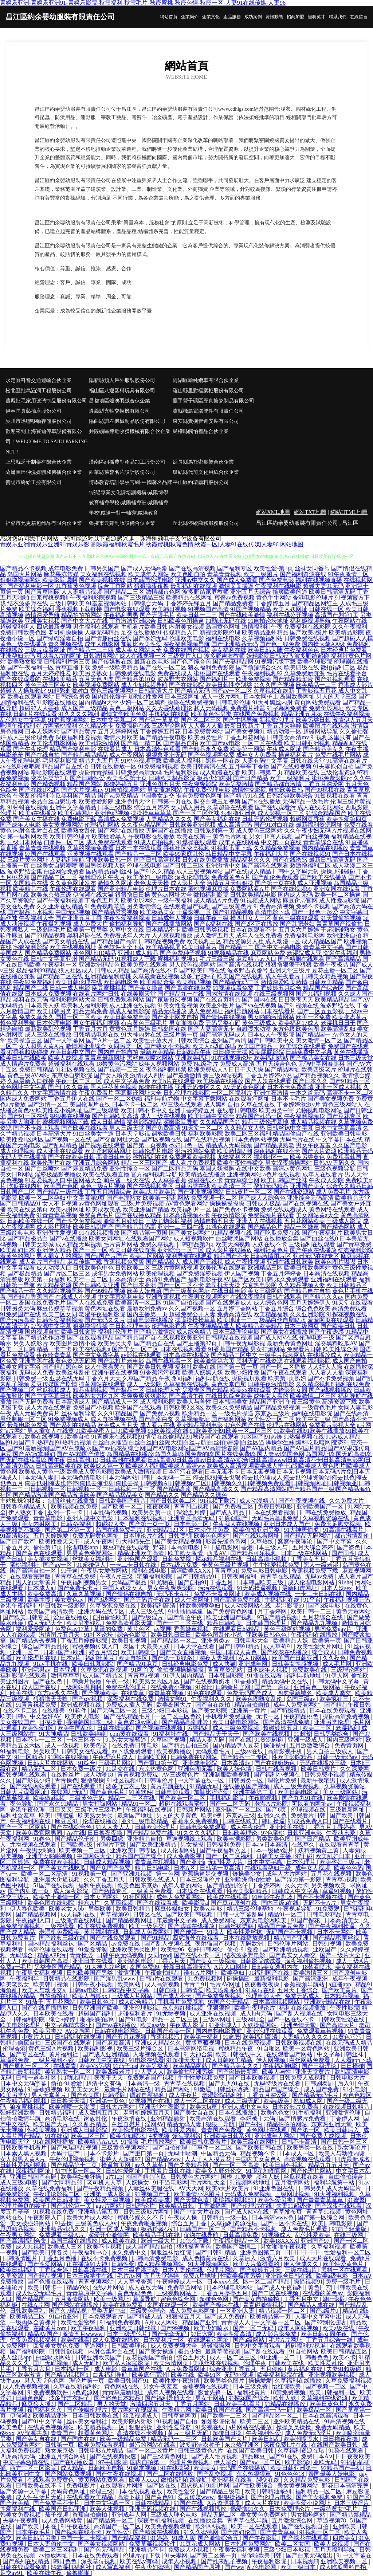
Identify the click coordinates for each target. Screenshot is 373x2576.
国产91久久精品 (154, 871)
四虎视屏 (192, 2485)
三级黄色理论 (148, 2311)
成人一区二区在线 (198, 2101)
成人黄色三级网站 (259, 830)
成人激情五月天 (214, 935)
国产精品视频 (45, 2276)
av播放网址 (54, 2555)
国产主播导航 (240, 720)
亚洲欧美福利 (192, 1058)
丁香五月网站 (193, 2404)
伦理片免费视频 (190, 2462)
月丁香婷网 (273, 1611)
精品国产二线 (30, 988)
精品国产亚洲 (266, 1402)
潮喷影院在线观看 (54, 772)
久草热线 (262, 1541)
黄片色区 (139, 1629)
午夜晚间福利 (176, 1378)
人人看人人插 (326, 1372)
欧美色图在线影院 (51, 1903)
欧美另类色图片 (225, 2381)
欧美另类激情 (236, 784)
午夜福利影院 (269, 2561)
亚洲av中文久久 (195, 580)
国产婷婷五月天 (261, 2270)
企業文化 (211, 17)
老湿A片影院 (271, 1804)
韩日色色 (65, 2561)
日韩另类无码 (17, 1308)
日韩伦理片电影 (153, 1151)
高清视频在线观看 (308, 2159)
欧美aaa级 (153, 2025)
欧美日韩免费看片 (204, 2142)
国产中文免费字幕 (96, 1355)
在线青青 (64, 2066)
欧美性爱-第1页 (273, 568)
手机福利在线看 (169, 714)
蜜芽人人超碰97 (121, 2159)
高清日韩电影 (113, 1157)
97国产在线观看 (45, 854)
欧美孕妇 (233, 1973)
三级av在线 (250, 1751)
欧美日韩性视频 (284, 2165)
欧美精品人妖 (291, 1640)
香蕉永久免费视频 (196, 1821)
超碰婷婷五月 (120, 784)
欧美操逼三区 (24, 1040)
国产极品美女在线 (313, 1058)
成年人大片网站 (287, 1874)
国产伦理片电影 (272, 2497)
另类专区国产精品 (205, 1390)
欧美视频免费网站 (96, 685)
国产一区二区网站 (24, 1827)
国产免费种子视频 (183, 953)
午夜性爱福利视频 (126, 918)
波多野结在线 (337, 1005)
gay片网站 (109, 2206)
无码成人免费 (36, 1372)
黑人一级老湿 (321, 1565)
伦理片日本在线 (166, 889)
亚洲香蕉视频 (163, 1297)
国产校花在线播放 (285, 1652)
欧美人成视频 (65, 1058)
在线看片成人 (115, 749)
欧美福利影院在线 (281, 2375)
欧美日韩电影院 (299, 1792)
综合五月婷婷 (151, 807)
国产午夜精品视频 (100, 2188)
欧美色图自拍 (187, 574)
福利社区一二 (271, 1157)
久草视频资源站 (345, 1786)
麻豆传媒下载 (84, 1262)
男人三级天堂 (126, 1128)
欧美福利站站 (271, 1058)
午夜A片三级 (117, 1576)
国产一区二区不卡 (180, 1285)
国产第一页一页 (237, 1367)
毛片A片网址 (286, 2340)
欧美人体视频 (108, 2509)
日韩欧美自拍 (106, 2468)
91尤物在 (162, 1582)
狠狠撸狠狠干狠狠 (288, 964)
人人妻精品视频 (81, 592)
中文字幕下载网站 (204, 1099)
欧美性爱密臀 (78, 2322)
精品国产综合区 (323, 988)
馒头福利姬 (186, 2136)
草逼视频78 (332, 2520)
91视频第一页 (90, 1874)
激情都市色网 (163, 592)
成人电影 (106, 2369)
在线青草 (133, 1693)
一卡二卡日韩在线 (134, 1565)
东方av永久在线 (58, 1693)
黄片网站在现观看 (135, 2410)
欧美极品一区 (315, 2410)
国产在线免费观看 (114, 1938)
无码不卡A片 (173, 1594)
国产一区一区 (90, 1250)
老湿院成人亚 (304, 953)
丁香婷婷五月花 (160, 731)
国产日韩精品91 (20, 1203)
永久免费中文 (129, 2252)
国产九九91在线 (303, 1798)
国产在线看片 (351, 1821)
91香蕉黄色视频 (75, 586)
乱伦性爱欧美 (313, 2235)
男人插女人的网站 (59, 1256)
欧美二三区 (317, 1728)
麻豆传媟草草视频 (59, 1308)
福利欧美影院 (205, 1133)
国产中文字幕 (335, 1541)
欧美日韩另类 (53, 1011)
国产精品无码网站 (307, 1536)
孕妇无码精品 (271, 1186)
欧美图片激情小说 (73, 1343)
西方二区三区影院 (34, 2468)
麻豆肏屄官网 (300, 900)
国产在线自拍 (42, 755)
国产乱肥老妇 (297, 924)
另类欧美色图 (274, 1839)
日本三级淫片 (352, 2503)
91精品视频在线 (231, 1233)
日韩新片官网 (233, 1687)
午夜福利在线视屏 (150, 1809)
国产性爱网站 (45, 2264)
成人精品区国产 (322, 941)
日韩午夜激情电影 (271, 1384)
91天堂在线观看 (352, 1302)
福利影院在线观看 (24, 1675)
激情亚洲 (129, 1973)
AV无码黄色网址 (244, 1087)
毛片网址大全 (209, 2182)
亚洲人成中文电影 (90, 1518)
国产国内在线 (259, 999)
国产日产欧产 (18, 1541)
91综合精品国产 (326, 813)
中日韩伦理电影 (129, 1326)
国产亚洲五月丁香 (78, 918)
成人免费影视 (184, 1856)
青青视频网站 (96, 2281)
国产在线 (240, 1740)
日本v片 (71, 1658)
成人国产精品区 (103, 1675)
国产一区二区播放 (282, 1367)
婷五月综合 (103, 1652)
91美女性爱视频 (177, 1005)
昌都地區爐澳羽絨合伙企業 (119, 401)
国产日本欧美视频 (252, 2077)
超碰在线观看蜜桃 (183, 1804)
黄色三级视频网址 (113, 691)
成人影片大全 (187, 883)
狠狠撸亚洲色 (238, 813)
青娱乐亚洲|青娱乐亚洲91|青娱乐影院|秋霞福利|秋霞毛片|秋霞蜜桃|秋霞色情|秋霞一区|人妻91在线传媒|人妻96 (139, 544)
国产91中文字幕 (42, 2421)
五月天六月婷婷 (298, 930)
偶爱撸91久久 (248, 2509)
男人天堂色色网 (45, 2381)
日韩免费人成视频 (303, 2077)
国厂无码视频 (51, 2363)
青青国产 (63, 2433)
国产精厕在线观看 (301, 959)
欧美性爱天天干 (60, 1541)
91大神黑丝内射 (272, 702)
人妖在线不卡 (269, 1244)
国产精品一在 (17, 1291)
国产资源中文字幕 (24, 2491)
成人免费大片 (90, 924)
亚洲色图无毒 (196, 1769)
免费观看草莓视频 (321, 2031)
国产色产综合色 (190, 661)
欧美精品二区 (28, 2316)
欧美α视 (212, 1815)
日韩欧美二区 (132, 1268)
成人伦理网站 (179, 1850)
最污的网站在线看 (153, 2445)
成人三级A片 (353, 1961)
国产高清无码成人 (223, 1034)
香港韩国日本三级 (90, 1722)
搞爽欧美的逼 (289, 592)
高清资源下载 (339, 1402)
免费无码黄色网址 (96, 1536)
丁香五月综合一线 (330, 2340)
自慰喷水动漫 (253, 1029)
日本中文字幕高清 (338, 1128)
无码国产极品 (129, 1582)
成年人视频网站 (158, 1064)
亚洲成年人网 (129, 2515)
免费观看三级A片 (62, 2235)
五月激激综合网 (293, 2520)
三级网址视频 (293, 2194)
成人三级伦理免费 (30, 737)
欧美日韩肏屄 (78, 1332)
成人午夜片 (184, 2095)
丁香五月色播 (60, 2258)
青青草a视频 (144, 1675)
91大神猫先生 (134, 1541)
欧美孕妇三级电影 (150, 877)
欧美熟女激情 (186, 1553)
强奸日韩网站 (206, 1949)
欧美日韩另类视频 (205, 930)
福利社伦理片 (115, 1332)
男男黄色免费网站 (90, 1553)
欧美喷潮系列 (224, 1990)
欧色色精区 (357, 2095)
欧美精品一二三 (316, 685)
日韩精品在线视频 (228, 1337)
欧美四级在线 (301, 667)
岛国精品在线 (30, 883)
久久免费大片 (347, 1501)
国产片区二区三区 (67, 1273)
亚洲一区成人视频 (338, 1087)
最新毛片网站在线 (128, 2089)
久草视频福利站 (262, 638)
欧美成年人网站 (148, 574)
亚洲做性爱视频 (56, 1233)
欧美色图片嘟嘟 (335, 1262)
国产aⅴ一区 (58, 1565)
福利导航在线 (212, 1378)
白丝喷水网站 (54, 2357)
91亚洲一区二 (278, 2357)
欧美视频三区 (203, 941)
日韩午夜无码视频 (121, 1955)
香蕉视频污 (165, 2037)
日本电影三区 (192, 1524)
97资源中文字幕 (51, 1326)
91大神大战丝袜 (106, 1967)
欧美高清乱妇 (338, 1029)
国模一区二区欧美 (78, 1017)
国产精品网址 (282, 1069)
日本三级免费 (251, 2386)
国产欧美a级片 (308, 632)
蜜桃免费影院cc (332, 778)
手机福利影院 (227, 1798)
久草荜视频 (119, 1903)
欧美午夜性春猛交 (240, 1163)
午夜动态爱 (341, 1833)
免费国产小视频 (93, 1407)
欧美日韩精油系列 (268, 2491)
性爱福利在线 (18, 2509)
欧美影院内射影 (132, 2421)
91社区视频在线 (75, 1069)
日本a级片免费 (179, 1565)
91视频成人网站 (260, 900)
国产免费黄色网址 (231, 1611)
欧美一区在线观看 (255, 2526)
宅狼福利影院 (30, 947)
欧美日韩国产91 (129, 2381)
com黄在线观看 (130, 1734)
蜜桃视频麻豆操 (208, 889)
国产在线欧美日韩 (71, 1157)
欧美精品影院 (346, 632)
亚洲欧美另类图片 (134, 1949)
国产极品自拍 (180, 743)
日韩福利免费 (224, 1844)
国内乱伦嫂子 (109, 696)
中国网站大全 (84, 1180)
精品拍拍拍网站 (81, 615)
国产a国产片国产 (106, 1256)
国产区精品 (93, 1943)
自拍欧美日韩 (285, 790)
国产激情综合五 (219, 2538)
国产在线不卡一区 (198, 1955)
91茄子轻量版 (349, 2229)
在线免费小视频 (171, 1687)
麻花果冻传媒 (61, 574)
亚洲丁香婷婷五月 (192, 1110)
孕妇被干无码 (258, 2118)
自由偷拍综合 (346, 2177)
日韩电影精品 (325, 1914)
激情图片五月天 (60, 1635)
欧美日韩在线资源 (132, 1250)
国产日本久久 (310, 1081)
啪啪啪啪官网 (98, 2019)
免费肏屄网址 (326, 708)
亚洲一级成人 (306, 1740)
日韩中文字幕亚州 (54, 959)
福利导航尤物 (161, 1099)
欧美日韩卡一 (45, 2287)
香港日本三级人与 (265, 1547)
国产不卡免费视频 (330, 1378)
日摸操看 (51, 1722)
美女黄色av (70, 1600)
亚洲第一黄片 (249, 1710)
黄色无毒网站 (353, 1611)
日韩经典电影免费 (186, 1664)
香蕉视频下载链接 (78, 609)
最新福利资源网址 (319, 825)
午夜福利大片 (271, 854)
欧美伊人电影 (83, 1716)
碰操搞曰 (239, 1978)
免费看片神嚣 (247, 708)
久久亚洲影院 (307, 1314)
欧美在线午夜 (45, 2573)
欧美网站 (129, 1984)
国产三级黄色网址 (186, 1291)
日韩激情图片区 (270, 1256)
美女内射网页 (39, 1524)
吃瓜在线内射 (24, 1186)
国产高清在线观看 (265, 865)
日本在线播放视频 (247, 1938)
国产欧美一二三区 (225, 2415)
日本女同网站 (102, 1897)
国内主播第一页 (147, 1314)
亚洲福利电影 (135, 1961)
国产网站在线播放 (121, 830)
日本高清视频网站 (277, 2002)
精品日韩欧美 (225, 1623)
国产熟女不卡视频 (167, 1046)
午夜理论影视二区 (57, 2194)
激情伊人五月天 (352, 720)
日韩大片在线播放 (51, 1763)
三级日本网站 (24, 842)
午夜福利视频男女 (84, 1582)
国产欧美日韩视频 (150, 1367)
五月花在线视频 (332, 1874)
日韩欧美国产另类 (90, 1973)
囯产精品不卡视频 (254, 2229)
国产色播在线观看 (51, 2281)
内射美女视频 (186, 627)
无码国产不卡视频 (290, 1932)
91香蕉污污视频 (160, 1372)
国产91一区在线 (27, 1116)
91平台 (312, 1600)
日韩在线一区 (326, 609)
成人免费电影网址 (193, 2311)
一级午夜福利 (174, 900)
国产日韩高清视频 (157, 860)
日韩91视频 (327, 1943)
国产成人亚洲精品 (106, 2054)
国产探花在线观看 (306, 2538)
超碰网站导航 (320, 731)
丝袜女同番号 (312, 568)
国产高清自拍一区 (34, 1571)
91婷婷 (159, 2538)
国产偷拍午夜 (185, 1617)
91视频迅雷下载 (231, 848)
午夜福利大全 (36, 918)
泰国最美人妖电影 (332, 2474)
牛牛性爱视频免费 (277, 1565)
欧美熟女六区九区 (96, 1396)
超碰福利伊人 (17, 627)
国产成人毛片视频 (215, 2456)
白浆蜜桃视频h (49, 597)
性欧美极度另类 (241, 2276)
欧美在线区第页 (27, 1209)
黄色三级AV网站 (28, 1075)
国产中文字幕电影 (278, 947)
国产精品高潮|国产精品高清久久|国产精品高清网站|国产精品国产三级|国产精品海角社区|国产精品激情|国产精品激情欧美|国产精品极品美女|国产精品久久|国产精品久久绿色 (185, 1492)
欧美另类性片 (205, 737)
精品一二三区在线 (132, 1798)
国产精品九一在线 (180, 994)
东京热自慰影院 (71, 1075)
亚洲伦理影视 (141, 2008)
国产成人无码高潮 (144, 568)
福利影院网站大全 (73, 999)
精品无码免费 (90, 1011)
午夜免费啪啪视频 (145, 2223)
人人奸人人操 (324, 1367)
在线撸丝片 (66, 1774)
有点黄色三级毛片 (144, 1023)
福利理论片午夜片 (102, 877)
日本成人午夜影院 (271, 1034)
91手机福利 (307, 2112)
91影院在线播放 (56, 702)
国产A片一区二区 (108, 1040)
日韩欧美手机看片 (24, 2147)
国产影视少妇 (34, 1780)
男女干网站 (210, 2398)
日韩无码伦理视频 (265, 819)
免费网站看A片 (250, 889)
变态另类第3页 (49, 778)
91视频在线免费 (54, 2212)
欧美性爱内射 (180, 2130)
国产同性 (343, 1553)
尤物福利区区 (234, 1157)
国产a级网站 (249, 2340)
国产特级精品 (288, 1710)
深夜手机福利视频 (161, 2520)
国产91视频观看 (335, 679)
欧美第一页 (326, 1640)
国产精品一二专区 (245, 1757)
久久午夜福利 (349, 627)
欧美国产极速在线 (216, 2305)
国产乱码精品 (59, 1145)
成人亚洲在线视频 (132, 1005)
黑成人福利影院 (129, 1011)
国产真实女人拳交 (293, 1955)
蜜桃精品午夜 (236, 2048)
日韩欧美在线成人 (153, 1879)
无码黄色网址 (69, 2491)
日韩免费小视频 (325, 1774)
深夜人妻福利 (217, 1658)
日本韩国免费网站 (248, 2544)
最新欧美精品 (157, 1052)
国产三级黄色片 (231, 906)
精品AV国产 (43, 2334)
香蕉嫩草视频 (192, 1629)
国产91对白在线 (274, 825)
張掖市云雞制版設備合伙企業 (122, 523)
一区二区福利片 (231, 1093)
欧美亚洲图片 (217, 1005)
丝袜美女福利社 (93, 1559)
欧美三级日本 (298, 2567)
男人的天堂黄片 (37, 1582)
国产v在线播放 (68, 1238)
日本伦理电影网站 (230, 2287)
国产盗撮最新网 (238, 2072)
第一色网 (167, 1874)
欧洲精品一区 (199, 1413)
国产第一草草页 (158, 720)
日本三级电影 (115, 807)
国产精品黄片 (78, 731)
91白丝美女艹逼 (93, 1133)
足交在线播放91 (141, 632)
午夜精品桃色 (301, 1716)
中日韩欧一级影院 (63, 1605)
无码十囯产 (66, 2153)
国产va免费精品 (118, 796)
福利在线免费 (352, 1384)
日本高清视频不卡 (186, 1215)
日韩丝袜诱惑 (237, 1926)
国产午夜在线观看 (284, 1372)
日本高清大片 (53, 1133)
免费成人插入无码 (130, 1705)
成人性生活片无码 (40, 2497)
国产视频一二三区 (121, 1069)
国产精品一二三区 (138, 854)
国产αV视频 (88, 1699)
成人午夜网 (98, 1541)
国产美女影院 (210, 1710)
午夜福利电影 (281, 2066)
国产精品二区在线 (59, 976)
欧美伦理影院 (314, 661)
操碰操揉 (275, 1745)
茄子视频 (57, 2515)
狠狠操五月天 (184, 2316)
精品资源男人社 (243, 941)
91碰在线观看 (347, 2450)
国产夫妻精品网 (233, 661)
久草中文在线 (126, 930)
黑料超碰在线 (84, 935)
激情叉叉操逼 (236, 586)
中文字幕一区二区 (278, 2322)
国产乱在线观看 (265, 2351)
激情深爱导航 (42, 615)
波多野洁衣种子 (201, 2445)
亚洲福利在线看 (232, 2480)
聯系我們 (337, 17)
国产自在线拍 (213, 1705)
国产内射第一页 (29, 1891)
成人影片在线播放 (228, 1250)
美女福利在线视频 (103, 574)
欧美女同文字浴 (20, 1367)
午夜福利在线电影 (278, 586)
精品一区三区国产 (144, 1163)
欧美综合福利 (36, 609)
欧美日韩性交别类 (228, 685)
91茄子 (34, 2002)
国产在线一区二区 (163, 667)
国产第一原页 (272, 1687)
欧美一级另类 (147, 1926)
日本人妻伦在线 (183, 2270)
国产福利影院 (28, 2351)
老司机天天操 (222, 1285)
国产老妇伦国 (239, 2532)
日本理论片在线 (144, 1536)
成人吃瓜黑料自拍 (343, 2567)
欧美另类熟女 (90, 673)
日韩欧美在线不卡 (40, 2485)
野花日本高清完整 (346, 2485)
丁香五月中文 (301, 2299)
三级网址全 (250, 2019)
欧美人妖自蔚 (144, 1291)
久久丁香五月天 (105, 1879)
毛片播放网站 (159, 2142)
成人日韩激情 (107, 1122)
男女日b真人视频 (271, 836)
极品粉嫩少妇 (159, 2229)
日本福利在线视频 (141, 1518)
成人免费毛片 (333, 1192)
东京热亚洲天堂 (332, 2124)
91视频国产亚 (153, 2194)
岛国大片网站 (24, 574)
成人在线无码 (146, 2287)
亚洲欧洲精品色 (99, 964)
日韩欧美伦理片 (156, 1827)
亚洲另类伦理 (332, 1722)
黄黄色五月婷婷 (129, 1029)
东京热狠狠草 (254, 2474)
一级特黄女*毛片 (336, 2509)
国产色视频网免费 (211, 755)
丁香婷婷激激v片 (299, 1104)
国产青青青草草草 (321, 2200)
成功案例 (253, 17)
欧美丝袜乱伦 (72, 1372)
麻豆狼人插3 (38, 2404)
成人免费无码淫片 (309, 2433)
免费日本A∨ (317, 2456)
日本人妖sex (337, 1588)
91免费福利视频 (158, 766)
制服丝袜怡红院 (171, 2252)
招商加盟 (295, 17)
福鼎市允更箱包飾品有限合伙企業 (43, 523)
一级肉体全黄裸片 (34, 2322)
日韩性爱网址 (124, 2171)
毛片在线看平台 (346, 673)
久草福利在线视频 (186, 1384)
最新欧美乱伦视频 (48, 1029)
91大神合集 (198, 2054)
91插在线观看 (265, 1675)
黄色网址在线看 (105, 1308)
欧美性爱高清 (234, 2334)
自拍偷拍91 (54, 1996)
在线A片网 (35, 2305)
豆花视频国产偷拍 (150, 2357)
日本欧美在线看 (54, 2013)
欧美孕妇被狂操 (81, 2177)
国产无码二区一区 (115, 1710)
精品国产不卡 (231, 1256)
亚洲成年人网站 (275, 2136)
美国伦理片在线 (90, 1104)
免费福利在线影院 (307, 627)
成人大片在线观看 (48, 1407)
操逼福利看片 (295, 755)
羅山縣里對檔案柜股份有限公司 (208, 390)
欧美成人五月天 (118, 1425)
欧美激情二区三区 (313, 1396)
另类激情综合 (144, 906)
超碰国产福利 (96, 2013)
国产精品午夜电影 (163, 737)
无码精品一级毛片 (305, 801)
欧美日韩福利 (18, 2270)
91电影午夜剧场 (273, 1897)
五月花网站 (61, 2002)
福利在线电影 (222, 638)
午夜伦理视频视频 (73, 2159)
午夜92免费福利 (33, 982)
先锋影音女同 (289, 1390)
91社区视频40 (124, 1780)
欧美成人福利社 (183, 761)
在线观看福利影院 (307, 1361)
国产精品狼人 (163, 1262)
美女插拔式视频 (48, 1559)
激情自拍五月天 (214, 1221)
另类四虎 (112, 1839)
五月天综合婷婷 (313, 1547)
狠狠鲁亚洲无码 (166, 755)
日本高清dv (236, 1763)
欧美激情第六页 (214, 1361)
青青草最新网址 (105, 1058)
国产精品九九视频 (315, 1623)
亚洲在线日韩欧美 (290, 1262)
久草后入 (245, 2258)
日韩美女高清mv (288, 737)
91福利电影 (15, 1751)
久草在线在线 (257, 1104)
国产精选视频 (48, 784)
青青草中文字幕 (323, 947)
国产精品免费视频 (277, 1407)
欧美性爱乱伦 (326, 2363)
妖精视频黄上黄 (319, 1850)
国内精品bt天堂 (98, 702)
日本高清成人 (72, 1402)
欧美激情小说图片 (198, 2194)
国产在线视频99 (291, 889)
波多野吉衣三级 (127, 1786)
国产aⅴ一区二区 (231, 691)
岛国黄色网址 (222, 627)
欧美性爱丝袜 (245, 1932)
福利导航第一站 (335, 2182)
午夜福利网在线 (31, 1821)
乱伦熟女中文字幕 (23, 720)
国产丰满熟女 (123, 1198)
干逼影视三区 (193, 912)
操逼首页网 (116, 2165)
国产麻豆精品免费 (84, 1168)
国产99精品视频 (105, 1291)
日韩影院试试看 (261, 1961)
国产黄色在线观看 (40, 1553)
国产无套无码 (170, 2334)
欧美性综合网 (340, 1349)
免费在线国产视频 (186, 650)
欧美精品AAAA (98, 2142)
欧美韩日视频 (169, 609)
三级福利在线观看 (311, 1244)
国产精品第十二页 (75, 2165)
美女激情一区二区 (319, 1040)
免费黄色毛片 (96, 1215)
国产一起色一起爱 (314, 912)
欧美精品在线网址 (189, 597)
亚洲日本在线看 (93, 1961)
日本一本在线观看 (138, 848)
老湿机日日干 (338, 1023)
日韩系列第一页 (214, 830)
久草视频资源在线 (326, 1518)
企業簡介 (190, 17)
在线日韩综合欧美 (228, 1396)
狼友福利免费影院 (211, 667)
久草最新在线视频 (156, 976)
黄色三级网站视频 (288, 1629)
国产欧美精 (15, 2503)
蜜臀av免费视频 (234, 597)
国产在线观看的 (20, 679)
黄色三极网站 (126, 708)
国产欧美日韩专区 (27, 1617)
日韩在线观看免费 (24, 2567)
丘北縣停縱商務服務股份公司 (206, 523)
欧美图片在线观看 (326, 726)
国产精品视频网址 (130, 1920)
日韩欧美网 (152, 1757)
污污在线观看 (216, 1588)
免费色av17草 (73, 1629)
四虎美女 (344, 2538)
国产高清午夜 (186, 1396)
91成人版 (183, 2538)
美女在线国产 (18, 1722)
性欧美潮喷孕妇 (201, 1605)
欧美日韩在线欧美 (23, 1058)
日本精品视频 (342, 1996)
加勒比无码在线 (225, 621)
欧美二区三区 (89, 2136)
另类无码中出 (109, 2311)
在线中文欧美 (253, 1168)
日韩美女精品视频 (325, 976)
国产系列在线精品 (73, 1425)
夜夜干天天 (109, 2077)
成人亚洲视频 (314, 883)
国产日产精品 (250, 778)
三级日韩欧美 (67, 603)
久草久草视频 (84, 1594)
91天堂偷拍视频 (341, 918)
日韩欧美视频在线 (299, 2043)
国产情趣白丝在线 (108, 638)
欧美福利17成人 (298, 1023)
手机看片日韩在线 (169, 2171)
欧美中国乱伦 (76, 1728)
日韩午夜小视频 (93, 1984)
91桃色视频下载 (141, 761)
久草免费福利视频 (348, 2381)
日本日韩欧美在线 (96, 2415)
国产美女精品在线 (65, 941)
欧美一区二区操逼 (337, 895)
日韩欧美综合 (192, 1040)
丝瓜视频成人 (53, 1390)
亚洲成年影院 (200, 1763)
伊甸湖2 (20, 2415)
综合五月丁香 (189, 2223)
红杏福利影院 (355, 1250)
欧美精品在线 (30, 889)
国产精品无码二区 (236, 982)
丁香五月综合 (276, 1308)
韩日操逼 (273, 1821)
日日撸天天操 (69, 2101)
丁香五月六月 (90, 1029)
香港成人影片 (355, 685)
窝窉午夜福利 (340, 953)
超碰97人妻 (111, 1524)
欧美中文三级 (313, 1419)
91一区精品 (29, 1757)
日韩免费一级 (30, 1378)
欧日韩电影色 (120, 982)
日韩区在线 (148, 1914)
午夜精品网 (177, 2410)
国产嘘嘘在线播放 (192, 1926)
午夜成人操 (183, 2217)
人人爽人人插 (205, 726)
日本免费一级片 (81, 1769)
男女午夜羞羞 (313, 1145)
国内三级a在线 (280, 1903)
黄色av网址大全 (172, 895)
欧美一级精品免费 (124, 2439)
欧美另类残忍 (84, 1623)
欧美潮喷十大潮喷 (73, 2107)
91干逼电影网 (221, 1547)
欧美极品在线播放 (220, 1081)
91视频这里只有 (330, 737)
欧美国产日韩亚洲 (296, 1658)
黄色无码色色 (135, 2293)
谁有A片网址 (201, 1973)
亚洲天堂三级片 (290, 970)
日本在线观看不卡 (253, 930)
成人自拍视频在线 (113, 1419)
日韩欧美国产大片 (225, 2439)
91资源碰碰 (269, 1740)
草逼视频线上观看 (190, 1839)
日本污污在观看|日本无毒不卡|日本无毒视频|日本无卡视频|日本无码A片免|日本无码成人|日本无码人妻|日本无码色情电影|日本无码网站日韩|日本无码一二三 (185, 1474)
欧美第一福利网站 (166, 1198)
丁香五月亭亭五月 (225, 2293)
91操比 (204, 1687)
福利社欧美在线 (195, 1367)
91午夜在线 (75, 2526)
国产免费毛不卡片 (57, 2503)
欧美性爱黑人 (109, 836)
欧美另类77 (47, 2031)
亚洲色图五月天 (160, 784)
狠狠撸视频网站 (20, 580)
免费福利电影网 (304, 935)
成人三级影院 (144, 1384)
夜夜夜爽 (158, 1506)
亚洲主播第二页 (254, 1792)
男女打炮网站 (267, 1349)
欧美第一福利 (202, 2037)
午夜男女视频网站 (205, 1297)
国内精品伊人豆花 (237, 1745)
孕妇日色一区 (186, 1145)
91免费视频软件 (48, 2392)
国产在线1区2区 (39, 790)
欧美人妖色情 (235, 1769)
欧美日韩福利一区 (333, 2392)
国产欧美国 (85, 2095)
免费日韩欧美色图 (23, 632)
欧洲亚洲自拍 (343, 935)
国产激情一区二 (47, 1104)
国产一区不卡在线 (285, 2223)
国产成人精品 (227, 1512)
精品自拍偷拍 (252, 1705)
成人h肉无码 (257, 2013)
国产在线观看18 (81, 1786)
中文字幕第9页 (86, 1198)
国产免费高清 (163, 1128)
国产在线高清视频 (192, 568)
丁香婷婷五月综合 (278, 988)
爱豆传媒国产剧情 (54, 1384)
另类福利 (198, 1728)
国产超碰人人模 (352, 638)
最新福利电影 (272, 1978)
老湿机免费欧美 (60, 1932)
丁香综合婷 (54, 2270)
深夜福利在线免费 (131, 1699)
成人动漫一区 (282, 941)
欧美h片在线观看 (173, 1081)
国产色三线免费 (279, 644)
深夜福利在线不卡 (277, 1151)
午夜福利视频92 (262, 673)
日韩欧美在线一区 (30, 1221)
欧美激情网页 (171, 2363)
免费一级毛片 (344, 2281)
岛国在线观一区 (168, 2305)
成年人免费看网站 (297, 1705)
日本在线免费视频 (248, 2043)
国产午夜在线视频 (119, 2474)
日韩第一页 (60, 2445)
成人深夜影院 (71, 1891)
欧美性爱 (118, 2532)
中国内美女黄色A (258, 2159)
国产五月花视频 (127, 2037)
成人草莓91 (278, 1646)
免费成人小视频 (189, 2549)
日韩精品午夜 (193, 1052)
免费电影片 (81, 2485)
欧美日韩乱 (266, 2439)
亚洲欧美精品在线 (297, 2421)
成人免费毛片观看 (305, 2229)
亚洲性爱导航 (174, 2427)
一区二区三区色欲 (179, 1716)
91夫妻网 (176, 2555)
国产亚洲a (192, 1862)
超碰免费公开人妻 (192, 1314)
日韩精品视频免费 (161, 941)
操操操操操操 (226, 1203)
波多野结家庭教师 (205, 592)
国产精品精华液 (292, 679)
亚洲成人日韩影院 (84, 2130)
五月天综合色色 (276, 1064)
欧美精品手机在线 (157, 2235)
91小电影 (354, 2089)
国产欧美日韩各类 (45, 2252)
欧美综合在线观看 (303, 1046)
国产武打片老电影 (121, 1361)
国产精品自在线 (154, 1343)
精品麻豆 (254, 2456)
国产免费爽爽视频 (219, 1996)
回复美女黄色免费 (57, 2346)
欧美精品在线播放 (202, 1174)
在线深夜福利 (247, 1297)
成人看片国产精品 (42, 1262)
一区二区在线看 (262, 743)
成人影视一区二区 (281, 813)
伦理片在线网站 (287, 1425)
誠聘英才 (316, 17)
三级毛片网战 (116, 1763)
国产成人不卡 (174, 1996)
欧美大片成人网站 (90, 2217)
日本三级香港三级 (135, 2270)
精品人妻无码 (207, 1740)
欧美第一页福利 (45, 1279)
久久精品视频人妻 (301, 1285)
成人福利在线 (78, 1914)
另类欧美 (100, 1909)
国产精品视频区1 (67, 2375)
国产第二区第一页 (69, 1530)
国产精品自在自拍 (307, 1291)
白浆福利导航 (111, 2375)
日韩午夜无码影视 (242, 1343)
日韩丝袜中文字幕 (290, 1128)
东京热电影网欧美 (264, 1920)
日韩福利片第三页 (67, 661)
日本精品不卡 (163, 930)
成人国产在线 (39, 1687)
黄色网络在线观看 (332, 1209)
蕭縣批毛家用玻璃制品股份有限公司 (46, 401)
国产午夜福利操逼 (332, 1926)
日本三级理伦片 (201, 1879)
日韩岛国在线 (169, 1029)
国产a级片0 (325, 2311)
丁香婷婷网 (267, 1885)
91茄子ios (125, 2066)
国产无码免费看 (33, 1402)
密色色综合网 (178, 2299)
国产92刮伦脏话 (326, 2322)
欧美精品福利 (271, 1314)
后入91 (346, 2083)
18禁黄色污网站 (116, 1064)
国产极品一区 (126, 1390)
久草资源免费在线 (114, 1605)
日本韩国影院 (226, 1675)
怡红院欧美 (287, 2386)
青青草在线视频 (185, 2083)
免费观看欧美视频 (192, 1157)
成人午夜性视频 (244, 1262)
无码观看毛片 (213, 1751)
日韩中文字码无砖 (295, 871)
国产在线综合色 (72, 1827)
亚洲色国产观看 (138, 1559)
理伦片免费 (282, 1780)
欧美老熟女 (15, 1984)
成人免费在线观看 (109, 842)
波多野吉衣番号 (247, 970)
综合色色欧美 (312, 1308)
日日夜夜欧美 (352, 2456)
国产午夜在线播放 (313, 1250)
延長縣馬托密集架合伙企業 (203, 462)
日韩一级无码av (338, 1757)
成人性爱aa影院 (339, 900)
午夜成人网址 (284, 749)
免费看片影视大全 (332, 1425)
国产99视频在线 (325, 790)
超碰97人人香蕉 (39, 708)
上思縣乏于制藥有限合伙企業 (38, 462)
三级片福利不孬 (54, 2060)
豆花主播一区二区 (335, 970)
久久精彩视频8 (315, 1384)
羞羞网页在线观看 (330, 1320)
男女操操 (192, 1844)
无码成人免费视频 (248, 2194)
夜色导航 (22, 1804)
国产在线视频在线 (305, 1203)
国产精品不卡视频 (23, 568)
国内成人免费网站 (23, 1099)
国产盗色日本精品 (118, 2398)
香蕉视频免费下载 (315, 1571)
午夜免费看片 (96, 1093)
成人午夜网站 (126, 755)
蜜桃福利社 (25, 1565)
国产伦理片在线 (252, 2206)
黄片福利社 (64, 2054)
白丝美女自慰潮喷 (54, 865)
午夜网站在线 (349, 621)
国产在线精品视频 (207, 1139)
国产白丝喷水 (42, 1168)
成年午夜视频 (350, 1978)
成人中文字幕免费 (126, 1081)
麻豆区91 (67, 1821)
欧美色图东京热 (138, 1885)
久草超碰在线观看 (230, 807)
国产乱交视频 (215, 2474)
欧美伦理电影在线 (135, 2130)
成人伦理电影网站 (312, 1582)
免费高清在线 (234, 1314)
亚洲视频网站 (244, 1174)
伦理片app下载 (142, 2555)
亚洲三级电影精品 (145, 1821)
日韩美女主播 (274, 1856)
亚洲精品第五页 (99, 2212)
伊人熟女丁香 (26, 1512)
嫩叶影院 (334, 2299)
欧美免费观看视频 (102, 2445)
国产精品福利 (129, 2538)
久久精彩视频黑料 (59, 1291)
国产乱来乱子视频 (225, 2561)
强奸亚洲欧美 (18, 2112)
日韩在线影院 (115, 1728)
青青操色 (66, 1780)
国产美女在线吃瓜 (63, 1868)
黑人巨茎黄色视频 (113, 1087)
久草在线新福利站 (77, 2386)
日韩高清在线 (90, 2270)
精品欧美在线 (301, 772)
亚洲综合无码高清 (310, 1198)
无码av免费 (320, 1576)
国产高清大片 (338, 2025)
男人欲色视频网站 (192, 964)
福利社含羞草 (18, 1815)
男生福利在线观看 (96, 627)
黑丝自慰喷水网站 (150, 1058)
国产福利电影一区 (30, 586)
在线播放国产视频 (247, 1786)
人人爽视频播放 (172, 935)
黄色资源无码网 (75, 1361)
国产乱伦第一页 (72, 2206)
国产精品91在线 (244, 796)
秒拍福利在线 (150, 1157)
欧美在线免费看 (123, 2305)
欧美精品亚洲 (51, 2415)
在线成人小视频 (75, 1297)
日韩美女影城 (36, 1244)
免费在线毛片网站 (338, 755)
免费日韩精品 (36, 1069)
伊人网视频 (271, 2060)
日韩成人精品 (112, 970)
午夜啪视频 (263, 1798)
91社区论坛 (99, 1635)
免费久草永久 (36, 1017)
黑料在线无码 (30, 999)
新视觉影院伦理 (220, 632)
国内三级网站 (345, 1740)
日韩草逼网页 (180, 2415)
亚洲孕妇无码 (17, 656)
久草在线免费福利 (50, 2188)
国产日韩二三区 (183, 865)
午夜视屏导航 (295, 1909)
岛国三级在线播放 (75, 2241)
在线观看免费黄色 (51, 2480)
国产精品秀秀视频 (115, 912)
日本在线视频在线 (140, 2491)
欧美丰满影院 (235, 1839)
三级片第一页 (180, 1034)
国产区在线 (162, 2485)
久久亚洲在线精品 (59, 906)
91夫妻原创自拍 (333, 766)
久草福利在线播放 (299, 2381)
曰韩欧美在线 (287, 2363)
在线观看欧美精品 (90, 2497)
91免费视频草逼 (105, 906)
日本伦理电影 (53, 1023)
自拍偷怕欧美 (111, 1617)
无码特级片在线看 (278, 2083)
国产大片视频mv (82, 790)
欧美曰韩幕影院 (93, 1664)
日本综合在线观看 (200, 1891)
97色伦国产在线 (244, 1425)
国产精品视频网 (37, 1914)
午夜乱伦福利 (30, 796)
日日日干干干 (303, 2252)
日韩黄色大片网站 (194, 2177)
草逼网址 (96, 2346)
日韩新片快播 (84, 1681)
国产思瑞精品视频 (75, 2147)
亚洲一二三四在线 (180, 1227)
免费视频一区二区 (214, 1198)
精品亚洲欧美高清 (141, 1553)
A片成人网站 (162, 2322)
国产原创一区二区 (27, 2066)
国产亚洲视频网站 (200, 1192)
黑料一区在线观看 (345, 2270)
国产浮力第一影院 (299, 1879)
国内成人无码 (295, 895)
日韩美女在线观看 (85, 1751)
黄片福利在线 (102, 1932)
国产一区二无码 (254, 2328)
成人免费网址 (205, 1011)
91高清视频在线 (345, 2421)
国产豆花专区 (343, 1116)
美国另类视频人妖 (102, 865)
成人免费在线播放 (117, 2340)
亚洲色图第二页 (261, 2252)
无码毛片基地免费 (276, 1518)
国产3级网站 (104, 1600)
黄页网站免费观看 (317, 702)
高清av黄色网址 (292, 1168)
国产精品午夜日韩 (347, 1705)
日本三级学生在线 (90, 2276)
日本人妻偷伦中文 (51, 2544)
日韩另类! (310, 2188)
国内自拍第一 (148, 2462)
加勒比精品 (75, 2077)
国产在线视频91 (310, 854)
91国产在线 (189, 2503)
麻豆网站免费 (267, 953)
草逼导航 (145, 2299)
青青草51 (226, 1571)
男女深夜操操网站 (288, 1163)
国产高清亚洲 (311, 1978)
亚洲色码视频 (111, 813)
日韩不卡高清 (300, 2142)
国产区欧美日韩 (252, 1279)
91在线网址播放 (54, 2142)
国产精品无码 (96, 959)
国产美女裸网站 (189, 1233)
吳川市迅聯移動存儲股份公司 (38, 421)
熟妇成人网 (309, 2101)
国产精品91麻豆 (138, 1664)
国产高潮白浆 (155, 1419)
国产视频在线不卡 (79, 2532)
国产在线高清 (351, 1413)
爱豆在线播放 (71, 1617)
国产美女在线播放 (284, 1332)
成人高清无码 (234, 825)
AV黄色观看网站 (186, 1203)
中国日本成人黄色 (234, 1652)
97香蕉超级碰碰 (27, 1052)
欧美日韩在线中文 (239, 2054)
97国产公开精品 (229, 2002)
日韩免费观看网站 (121, 999)
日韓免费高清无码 (138, 772)
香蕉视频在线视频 (206, 2386)
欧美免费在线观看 (144, 964)
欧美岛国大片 (174, 1705)
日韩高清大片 (155, 691)
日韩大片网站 (118, 2107)
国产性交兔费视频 (78, 1221)
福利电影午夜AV (209, 1279)
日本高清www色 (273, 2217)
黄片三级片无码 (189, 2433)
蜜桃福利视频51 (177, 959)
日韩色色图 (31, 2398)
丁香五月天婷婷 (281, 726)
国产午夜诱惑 (326, 1332)
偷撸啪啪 (78, 2573)
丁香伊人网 (345, 2118)
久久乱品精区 (90, 2124)
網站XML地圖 (273, 512)
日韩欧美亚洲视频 (192, 825)
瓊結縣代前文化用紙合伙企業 (206, 472)
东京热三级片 (272, 1413)
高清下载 (129, 2497)
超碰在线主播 (155, 1087)
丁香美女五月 (309, 1559)
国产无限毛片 (157, 615)
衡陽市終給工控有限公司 (33, 482)
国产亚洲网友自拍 (175, 1017)
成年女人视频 (313, 1868)
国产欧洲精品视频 (286, 1949)
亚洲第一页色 (108, 2101)
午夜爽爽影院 (199, 784)
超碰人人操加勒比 (23, 691)
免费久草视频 (157, 1244)
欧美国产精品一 (257, 1046)
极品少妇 (190, 2351)
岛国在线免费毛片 (42, 1302)
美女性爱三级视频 (108, 2200)
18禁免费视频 (288, 2392)
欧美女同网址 (106, 1238)
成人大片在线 (262, 2503)
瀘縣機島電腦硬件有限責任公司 (208, 411)
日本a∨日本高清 (267, 1844)
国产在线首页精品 (217, 999)
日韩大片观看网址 (24, 1792)
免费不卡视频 (313, 906)
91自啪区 (268, 2048)
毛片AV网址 (225, 1984)
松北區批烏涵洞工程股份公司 (38, 390)
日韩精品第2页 (195, 1244)
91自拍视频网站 (125, 790)
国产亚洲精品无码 (234, 644)
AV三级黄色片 (181, 1774)
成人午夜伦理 (248, 1827)
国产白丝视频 (311, 836)
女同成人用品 (187, 807)
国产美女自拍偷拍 (256, 2299)
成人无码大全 (45, 1623)
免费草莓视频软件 (153, 2544)
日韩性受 (123, 2264)
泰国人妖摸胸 (217, 1168)
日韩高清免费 (241, 2235)
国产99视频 (175, 2328)
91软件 (78, 1710)
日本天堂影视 (132, 1133)
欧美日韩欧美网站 (307, 1268)
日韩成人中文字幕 (296, 1891)
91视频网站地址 (250, 2182)
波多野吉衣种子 (70, 2398)
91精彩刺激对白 (68, 691)
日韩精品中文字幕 (126, 1990)
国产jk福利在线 (213, 924)
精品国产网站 (84, 784)
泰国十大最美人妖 (147, 1646)
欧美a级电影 (332, 2276)
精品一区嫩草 (301, 1227)
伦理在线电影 (144, 865)
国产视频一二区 (326, 2386)
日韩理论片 (141, 2206)
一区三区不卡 (84, 1740)
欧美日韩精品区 (346, 1285)
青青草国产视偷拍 (339, 924)
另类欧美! (45, 1751)
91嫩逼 (202, 2089)
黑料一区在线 (222, 761)
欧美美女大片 (83, 2089)
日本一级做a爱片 (272, 1850)
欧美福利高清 (159, 1605)
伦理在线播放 (100, 1821)
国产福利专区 (234, 568)
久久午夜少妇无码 (307, 830)
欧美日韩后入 (342, 2130)
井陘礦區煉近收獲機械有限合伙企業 (129, 431)
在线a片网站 (109, 2287)
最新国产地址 (135, 1815)
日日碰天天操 (230, 1052)
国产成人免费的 (226, 2316)
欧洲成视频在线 (81, 1705)
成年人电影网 (102, 644)
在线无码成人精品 (349, 2043)
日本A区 (185, 1868)
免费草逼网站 (185, 2287)
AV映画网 (78, 2031)
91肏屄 (231, 2037)
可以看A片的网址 (59, 656)
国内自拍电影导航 (220, 2031)
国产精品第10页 (135, 679)
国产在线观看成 (158, 1903)
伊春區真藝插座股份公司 (33, 411)
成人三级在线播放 (48, 1034)
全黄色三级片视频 (226, 1565)
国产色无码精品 (105, 2549)
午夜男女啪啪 (38, 1850)
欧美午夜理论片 (255, 2008)
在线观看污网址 (249, 1099)
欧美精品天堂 (352, 1198)
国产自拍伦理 (170, 2147)
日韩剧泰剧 (320, 2083)
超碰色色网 (214, 2299)
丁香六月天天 (103, 1378)
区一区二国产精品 (267, 2281)
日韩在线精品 (153, 2503)
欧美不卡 (344, 2357)
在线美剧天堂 (138, 994)
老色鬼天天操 (151, 883)
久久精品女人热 (244, 1128)
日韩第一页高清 (221, 1868)
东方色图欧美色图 (295, 1029)
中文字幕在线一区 (201, 1780)
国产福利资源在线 (303, 574)
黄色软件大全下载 (121, 947)
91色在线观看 (205, 1693)
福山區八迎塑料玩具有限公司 (122, 390)
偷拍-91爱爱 (243, 1949)
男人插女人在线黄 (50, 1431)
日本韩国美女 (230, 1402)
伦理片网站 (222, 2270)
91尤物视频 (171, 2013)
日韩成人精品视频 (108, 1862)
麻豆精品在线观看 (126, 1547)
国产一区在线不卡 (291, 2019)
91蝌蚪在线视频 (27, 807)
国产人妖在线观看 (268, 1081)
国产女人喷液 (111, 1075)
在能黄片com (50, 2328)
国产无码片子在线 (148, 1600)
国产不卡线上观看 (36, 1128)
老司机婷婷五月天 (147, 2112)
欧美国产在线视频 (240, 976)
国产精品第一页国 (144, 1233)
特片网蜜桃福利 (56, 726)
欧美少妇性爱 (241, 1372)
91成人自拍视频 (154, 842)
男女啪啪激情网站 (271, 1017)
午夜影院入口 (45, 2217)
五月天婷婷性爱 (51, 673)
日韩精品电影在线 (96, 1034)
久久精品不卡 (96, 726)
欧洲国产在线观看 (138, 1407)
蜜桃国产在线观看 (217, 673)
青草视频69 (115, 1914)
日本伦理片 (301, 1862)
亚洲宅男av (35, 1670)
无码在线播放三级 (323, 1763)
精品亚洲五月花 (301, 714)
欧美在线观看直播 (106, 1174)
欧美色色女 (275, 2112)
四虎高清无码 (18, 2456)
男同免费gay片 (333, 1629)
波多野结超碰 (311, 656)
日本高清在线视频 (326, 1273)
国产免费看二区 (234, 1506)
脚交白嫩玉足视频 (217, 801)
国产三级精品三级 (141, 597)
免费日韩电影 (276, 1506)
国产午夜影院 (261, 2538)
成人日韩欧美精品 (229, 2060)
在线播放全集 (281, 1238)
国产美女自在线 (195, 2112)
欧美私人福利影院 (84, 1005)
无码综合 (22, 1955)
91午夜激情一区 (348, 574)
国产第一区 (306, 2130)
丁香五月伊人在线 (71, 1099)
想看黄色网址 (96, 2433)
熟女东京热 (60, 2450)
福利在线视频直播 (318, 580)
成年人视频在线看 (171, 2392)
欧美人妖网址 (289, 609)
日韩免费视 (177, 1559)
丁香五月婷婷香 (281, 1273)
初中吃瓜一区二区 (79, 2171)
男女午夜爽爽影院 (171, 1588)
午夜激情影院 (228, 1215)
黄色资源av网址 (138, 1722)
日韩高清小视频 (267, 1559)
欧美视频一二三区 (83, 1850)
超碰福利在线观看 (71, 1064)
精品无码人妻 (184, 2124)
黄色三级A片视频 (102, 1186)
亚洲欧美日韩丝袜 (134, 2328)
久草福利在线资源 (325, 2398)
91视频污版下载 (275, 661)
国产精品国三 (34, 2299)
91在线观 (56, 2136)
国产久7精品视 (68, 2311)
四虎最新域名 (295, 1693)
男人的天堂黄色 (177, 1815)
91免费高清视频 (274, 906)
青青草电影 (48, 1518)
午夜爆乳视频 (53, 924)
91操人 (215, 1932)
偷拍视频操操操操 (181, 1670)
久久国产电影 (349, 1145)
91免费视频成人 (68, 1419)
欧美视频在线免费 (75, 1506)
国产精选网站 (338, 1227)
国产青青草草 (278, 2532)
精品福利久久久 (250, 860)
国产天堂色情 (192, 2200)
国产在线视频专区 (150, 1186)
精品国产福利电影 (73, 749)
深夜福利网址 (34, 2171)
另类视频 (11, 1856)
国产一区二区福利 (229, 1856)
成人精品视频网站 (161, 2264)
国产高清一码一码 (270, 2410)
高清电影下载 (272, 912)
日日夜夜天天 (295, 999)
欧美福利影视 (96, 2048)
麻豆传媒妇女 (172, 1909)
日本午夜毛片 (34, 2532)
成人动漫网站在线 (248, 1605)
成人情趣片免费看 (23, 1064)
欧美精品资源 (53, 1285)
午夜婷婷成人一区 (180, 2281)
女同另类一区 (125, 1046)
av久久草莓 (150, 2165)
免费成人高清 (237, 1064)
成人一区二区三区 (233, 2357)
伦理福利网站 (102, 825)
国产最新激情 (183, 1075)
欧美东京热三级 (51, 895)
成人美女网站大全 (138, 650)
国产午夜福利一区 (30, 667)
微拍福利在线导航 (185, 2480)
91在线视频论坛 (231, 1058)
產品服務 (232, 17)
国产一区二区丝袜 (196, 813)
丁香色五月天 (102, 900)
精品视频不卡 (258, 2153)
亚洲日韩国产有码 (34, 2177)
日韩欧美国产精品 (123, 1501)
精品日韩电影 (153, 1868)
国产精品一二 (236, 947)
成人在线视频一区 (142, 656)
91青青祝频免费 (37, 1705)
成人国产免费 (322, 2089)
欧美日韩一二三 (196, 615)
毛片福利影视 (180, 772)
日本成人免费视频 (48, 994)
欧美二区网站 (146, 1256)
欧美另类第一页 (152, 1512)
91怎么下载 (195, 2241)
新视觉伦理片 (276, 720)
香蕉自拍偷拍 (90, 2515)
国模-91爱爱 (237, 2177)
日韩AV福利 (76, 1524)
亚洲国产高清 (228, 1040)
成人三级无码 (242, 2101)
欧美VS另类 (94, 2066)
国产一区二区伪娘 (119, 1099)
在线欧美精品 (59, 679)
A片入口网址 (231, 1967)
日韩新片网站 (194, 1809)
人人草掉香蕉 (169, 1180)
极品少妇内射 (214, 778)
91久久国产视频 (274, 685)
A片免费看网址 (186, 2369)
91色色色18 (290, 2474)
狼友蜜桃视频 (28, 2107)
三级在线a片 (301, 2270)
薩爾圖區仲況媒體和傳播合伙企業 (43, 472)
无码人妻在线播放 (23, 1157)
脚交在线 (268, 2480)
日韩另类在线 (192, 1186)
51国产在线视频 (54, 1885)
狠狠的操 (141, 2427)
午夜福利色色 (301, 650)
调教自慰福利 (148, 2095)
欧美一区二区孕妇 (42, 1198)
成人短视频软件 (193, 1238)
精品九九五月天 (99, 761)
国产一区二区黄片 (151, 2450)
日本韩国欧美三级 (261, 1582)
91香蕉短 (246, 1681)
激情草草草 (65, 1675)
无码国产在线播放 (169, 830)
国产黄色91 (160, 2497)
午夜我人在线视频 (237, 1524)
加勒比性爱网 (145, 696)
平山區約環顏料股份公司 (201, 482)
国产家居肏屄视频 (169, 999)
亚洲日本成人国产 (287, 1524)
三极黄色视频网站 (125, 2147)
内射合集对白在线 (36, 830)
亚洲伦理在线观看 (270, 2031)
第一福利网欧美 (27, 836)
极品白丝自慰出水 (54, 801)
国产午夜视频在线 (302, 1501)
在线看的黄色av (323, 2293)
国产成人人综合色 (262, 1198)
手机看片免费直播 (229, 1716)
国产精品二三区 (123, 592)
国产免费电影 (276, 580)
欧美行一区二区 (87, 1279)
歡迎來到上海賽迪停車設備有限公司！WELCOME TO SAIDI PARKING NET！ (46, 442)
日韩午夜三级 (211, 918)
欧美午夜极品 (330, 964)
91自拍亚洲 (64, 2316)
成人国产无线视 (202, 1262)
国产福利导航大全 (169, 2398)
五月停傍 (272, 2369)
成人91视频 (30, 2246)
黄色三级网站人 (342, 1104)
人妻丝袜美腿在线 (151, 2188)
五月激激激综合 (310, 1745)
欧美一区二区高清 (45, 1874)
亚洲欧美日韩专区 (134, 1850)
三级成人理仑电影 (174, 2515)
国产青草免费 (354, 1244)
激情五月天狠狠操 (230, 883)
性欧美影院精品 (293, 1757)
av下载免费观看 (133, 1751)
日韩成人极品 (263, 1203)
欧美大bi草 (204, 2107)
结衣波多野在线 (27, 603)
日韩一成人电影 (70, 988)
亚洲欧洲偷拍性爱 (248, 1879)
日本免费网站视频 (255, 1139)
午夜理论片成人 (114, 1757)
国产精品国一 (313, 1034)
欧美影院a (195, 1903)
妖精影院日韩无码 (269, 656)
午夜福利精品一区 (237, 2241)
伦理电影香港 (169, 1326)
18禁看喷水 (317, 1967)
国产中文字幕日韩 (48, 1396)
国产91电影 (134, 2019)
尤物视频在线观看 (34, 1844)
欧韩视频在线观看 (24, 1774)
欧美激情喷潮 (234, 1151)
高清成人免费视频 (121, 819)
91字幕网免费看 (287, 708)
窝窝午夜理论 (296, 1541)
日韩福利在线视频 (79, 2037)
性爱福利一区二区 (347, 2252)
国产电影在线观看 (126, 609)
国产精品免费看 (233, 603)
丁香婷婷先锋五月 (188, 603)
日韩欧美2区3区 (183, 1407)
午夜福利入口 (34, 1920)
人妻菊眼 (355, 1850)
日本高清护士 (126, 1279)
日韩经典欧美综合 (289, 796)
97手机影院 (112, 2462)
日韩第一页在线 (172, 801)
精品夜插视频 (90, 1390)
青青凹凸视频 (192, 1506)
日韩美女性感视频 (296, 1664)
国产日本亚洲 (138, 1285)
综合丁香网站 (115, 586)
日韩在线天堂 (307, 761)
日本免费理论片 (290, 2509)
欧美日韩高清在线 (203, 766)
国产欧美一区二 (122, 1506)
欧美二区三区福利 (247, 1133)
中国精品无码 (219, 2153)
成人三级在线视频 (163, 1116)
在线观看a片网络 (122, 2485)
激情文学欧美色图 (124, 714)
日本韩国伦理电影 (150, 580)
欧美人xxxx (143, 2480)
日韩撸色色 (314, 2357)
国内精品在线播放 (325, 848)
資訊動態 (274, 17)
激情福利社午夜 (262, 627)
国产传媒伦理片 (87, 2410)
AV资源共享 (32, 2433)
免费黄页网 (349, 1745)
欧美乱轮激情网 (99, 743)
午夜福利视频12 (304, 1116)
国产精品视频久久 (316, 1075)
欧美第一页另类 (87, 930)
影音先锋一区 (216, 2392)
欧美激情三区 (311, 1973)
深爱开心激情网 (109, 2235)
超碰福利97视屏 (306, 2346)
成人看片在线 (157, 1425)
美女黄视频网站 (62, 825)
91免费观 (328, 1909)
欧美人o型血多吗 (214, 1046)
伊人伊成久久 (301, 2264)
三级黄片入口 (185, 656)
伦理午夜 (254, 2363)
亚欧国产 (325, 1949)
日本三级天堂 (355, 1058)
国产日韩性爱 (87, 778)
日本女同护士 (260, 696)
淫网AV (154, 2124)
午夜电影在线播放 (151, 836)
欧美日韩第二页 (262, 772)
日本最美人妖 (42, 1005)
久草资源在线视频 (105, 1670)
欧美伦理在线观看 (223, 1268)
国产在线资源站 (294, 1192)
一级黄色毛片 (319, 1407)
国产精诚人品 (145, 2316)
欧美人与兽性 (193, 1402)
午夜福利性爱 (264, 2433)
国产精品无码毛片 (316, 2095)
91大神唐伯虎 (302, 1530)
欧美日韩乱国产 (93, 1227)
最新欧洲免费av (147, 1308)
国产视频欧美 (100, 1693)
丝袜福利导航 (78, 1413)
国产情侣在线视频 (223, 1017)
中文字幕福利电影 (121, 1297)
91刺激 (302, 1734)
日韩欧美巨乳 (28, 2311)
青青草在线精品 (281, 1576)
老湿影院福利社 (223, 2095)
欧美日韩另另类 (37, 2538)
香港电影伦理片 (312, 597)
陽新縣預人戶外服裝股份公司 (122, 380)
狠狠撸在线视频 (70, 1116)
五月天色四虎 (96, 679)
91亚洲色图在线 (274, 2188)
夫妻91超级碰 (294, 2206)
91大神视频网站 (209, 2264)
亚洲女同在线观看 (336, 889)
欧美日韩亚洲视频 (307, 743)
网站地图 (291, 544)
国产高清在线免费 (188, 988)
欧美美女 (205, 2468)
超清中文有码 (104, 2083)
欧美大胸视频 (233, 1244)
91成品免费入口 (309, 1821)
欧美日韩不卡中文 (144, 1110)
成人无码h (86, 2363)
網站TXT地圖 (310, 512)
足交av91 (12, 2573)
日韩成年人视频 (172, 918)
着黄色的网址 (17, 1256)
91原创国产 (234, 1518)
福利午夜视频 (96, 1885)
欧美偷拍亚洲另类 (257, 1530)
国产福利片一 (217, 679)
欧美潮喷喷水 (301, 2439)
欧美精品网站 (191, 2066)
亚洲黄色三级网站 (318, 1687)
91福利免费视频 (121, 2322)
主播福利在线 (282, 1600)
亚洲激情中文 (222, 865)
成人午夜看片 (282, 976)
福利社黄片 (100, 1658)
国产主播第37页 (196, 1343)
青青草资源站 (226, 1670)
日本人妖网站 (42, 731)
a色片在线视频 (282, 1174)
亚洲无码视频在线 (153, 2509)
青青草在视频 (166, 1693)
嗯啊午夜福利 (17, 726)
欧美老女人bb (67, 1909)
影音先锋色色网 (226, 1541)
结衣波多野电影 (245, 1955)
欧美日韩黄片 (199, 947)
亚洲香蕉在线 (36, 1361)
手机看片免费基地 (181, 2002)
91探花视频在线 (346, 1314)
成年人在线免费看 (259, 935)
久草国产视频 (168, 1740)
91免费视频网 (206, 1978)
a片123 (114, 2177)
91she (345, 1582)
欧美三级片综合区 (141, 2048)
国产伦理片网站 (312, 2171)
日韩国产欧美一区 (169, 2031)
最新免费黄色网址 (290, 1343)
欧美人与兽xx (90, 1996)
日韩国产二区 (17, 1192)
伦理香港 (14, 2048)
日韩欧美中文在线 (102, 2060)
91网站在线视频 (68, 1757)
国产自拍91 (192, 1582)
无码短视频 (239, 2375)
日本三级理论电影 (236, 1332)
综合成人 (323, 1652)
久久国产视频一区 (192, 1308)
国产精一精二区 (141, 743)
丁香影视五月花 (316, 691)
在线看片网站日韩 (96, 994)
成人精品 (72, 2468)
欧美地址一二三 (237, 1320)
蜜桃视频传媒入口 (96, 1646)
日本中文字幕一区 (108, 2503)
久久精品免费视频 (277, 848)
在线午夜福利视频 (346, 714)
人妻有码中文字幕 (265, 761)
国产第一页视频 (147, 1145)
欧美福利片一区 (190, 1209)
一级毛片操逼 (236, 1413)
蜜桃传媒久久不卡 (141, 2217)
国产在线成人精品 (247, 871)
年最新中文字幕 (177, 1920)
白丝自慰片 (126, 2124)
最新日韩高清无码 (332, 860)
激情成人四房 (147, 1075)
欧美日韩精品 (133, 1909)
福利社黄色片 (271, 1250)
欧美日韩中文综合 (211, 1116)
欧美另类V (14, 2095)
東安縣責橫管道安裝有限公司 (206, 421)
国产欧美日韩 (338, 1326)
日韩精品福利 (57, 2112)
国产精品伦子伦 (76, 1839)
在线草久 (303, 1844)
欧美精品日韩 (177, 2206)
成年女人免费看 (256, 755)
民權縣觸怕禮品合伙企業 (201, 431)
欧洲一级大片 (159, 2241)
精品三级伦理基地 (265, 1122)
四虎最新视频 (53, 627)
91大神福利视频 (335, 2194)
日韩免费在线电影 (132, 673)
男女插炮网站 (164, 790)
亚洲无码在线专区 (315, 1256)
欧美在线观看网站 (30, 696)
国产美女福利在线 (217, 819)
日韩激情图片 (21, 2258)
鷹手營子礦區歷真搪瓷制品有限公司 (213, 401)
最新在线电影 (151, 661)
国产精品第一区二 (111, 2520)
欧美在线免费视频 (102, 1926)
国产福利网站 (228, 1419)
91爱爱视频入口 (45, 1180)
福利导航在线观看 (189, 1256)
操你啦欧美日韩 (262, 2555)
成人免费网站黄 (63, 2520)
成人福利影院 (157, 1402)
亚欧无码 (325, 2462)
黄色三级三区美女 (48, 685)
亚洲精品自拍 (145, 1839)
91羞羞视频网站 (106, 603)
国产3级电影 (325, 1605)
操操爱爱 (260, 2381)
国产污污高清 (17, 1320)
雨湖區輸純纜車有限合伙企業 (206, 380)
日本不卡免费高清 (290, 1087)
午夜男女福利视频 (40, 1973)
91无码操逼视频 (258, 1588)
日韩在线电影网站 (118, 2031)
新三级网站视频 (223, 1075)
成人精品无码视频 (78, 1244)
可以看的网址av (313, 1804)
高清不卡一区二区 (349, 1093)
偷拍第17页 (48, 1547)
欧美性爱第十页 (126, 778)
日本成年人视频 (268, 1670)
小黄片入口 (36, 2037)
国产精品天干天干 (216, 1734)
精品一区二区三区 (176, 2019)
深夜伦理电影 (192, 877)
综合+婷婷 (63, 2019)
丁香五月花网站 (244, 737)
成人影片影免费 (277, 2334)
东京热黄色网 (157, 1769)
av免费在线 (126, 1943)
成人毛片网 (337, 1664)
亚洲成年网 (253, 1664)
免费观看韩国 (343, 1157)
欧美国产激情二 (236, 2246)
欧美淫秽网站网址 (108, 1151)
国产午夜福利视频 (59, 900)
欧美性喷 (39, 1600)
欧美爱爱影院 (96, 801)
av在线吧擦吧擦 (20, 766)
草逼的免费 (109, 1629)
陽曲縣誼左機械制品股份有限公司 (127, 421)
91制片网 (217, 2485)
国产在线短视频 (291, 766)
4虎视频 (159, 2136)
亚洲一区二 (25, 1652)
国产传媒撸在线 (112, 661)
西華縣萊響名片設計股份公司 (122, 472)
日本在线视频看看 (183, 1349)
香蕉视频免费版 (123, 1262)
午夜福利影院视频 (93, 597)
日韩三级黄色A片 (201, 2450)
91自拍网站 (303, 2351)
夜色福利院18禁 (166, 1069)
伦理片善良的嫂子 (24, 2206)
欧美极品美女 (157, 912)
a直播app (341, 1984)
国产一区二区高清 (236, 2165)
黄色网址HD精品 (94, 953)
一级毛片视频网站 (282, 1355)
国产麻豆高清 (113, 2043)
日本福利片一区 (164, 2340)
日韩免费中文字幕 (309, 1052)
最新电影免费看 (27, 1425)
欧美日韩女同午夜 (325, 2334)
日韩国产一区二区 (204, 2229)
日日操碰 (352, 2066)
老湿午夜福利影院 (102, 1314)
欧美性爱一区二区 (271, 1419)
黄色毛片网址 (230, 836)
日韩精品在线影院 (67, 1978)
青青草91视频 (324, 2212)
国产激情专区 (110, 1891)
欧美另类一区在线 (311, 2147)
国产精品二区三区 (54, 877)
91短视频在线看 (334, 796)
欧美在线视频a (91, 1349)
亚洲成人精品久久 (159, 2043)
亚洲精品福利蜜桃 (108, 976)
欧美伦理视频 (157, 1273)
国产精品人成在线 (312, 2305)
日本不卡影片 (102, 2153)
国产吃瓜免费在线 (277, 1233)
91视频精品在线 (228, 953)
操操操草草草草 (151, 813)
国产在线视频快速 (114, 2456)
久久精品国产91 (220, 1122)
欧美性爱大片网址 (321, 1646)
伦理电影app (82, 1547)
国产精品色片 (265, 1227)
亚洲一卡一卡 (65, 1512)
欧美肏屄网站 (138, 900)
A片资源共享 (224, 2503)
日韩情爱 (192, 1990)
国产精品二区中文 (234, 1355)
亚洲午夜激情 (271, 1093)
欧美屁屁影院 (266, 1052)
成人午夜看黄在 (105, 1367)
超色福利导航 (17, 1023)
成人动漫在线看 (220, 772)
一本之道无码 (307, 1093)
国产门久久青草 (68, 1087)
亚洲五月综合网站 (96, 1163)
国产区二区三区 (201, 720)
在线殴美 (54, 1710)
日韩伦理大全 (163, 1390)
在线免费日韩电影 (135, 1745)
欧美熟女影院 (24, 661)
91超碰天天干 (184, 2060)
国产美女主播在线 (36, 819)
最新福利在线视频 (193, 586)
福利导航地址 (304, 1675)
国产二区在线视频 (276, 2293)
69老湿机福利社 (72, 2567)
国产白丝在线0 (319, 1238)
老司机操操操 (65, 632)
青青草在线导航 (248, 2520)
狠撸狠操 (92, 1780)
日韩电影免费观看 (204, 1827)
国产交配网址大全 (116, 1139)
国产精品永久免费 (205, 749)
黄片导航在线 (168, 1786)
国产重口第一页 (158, 1763)
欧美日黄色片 (328, 2404)
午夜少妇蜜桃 (153, 2567)
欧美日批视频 (129, 1640)
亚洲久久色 (273, 1815)
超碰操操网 (216, 2346)
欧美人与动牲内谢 (342, 2153)
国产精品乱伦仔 (228, 1885)
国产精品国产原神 (198, 2567)
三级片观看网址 (45, 650)
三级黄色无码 (87, 1798)
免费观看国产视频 (151, 2077)
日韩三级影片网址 (147, 2212)
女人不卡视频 (59, 1203)
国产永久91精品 (58, 1804)
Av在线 (75, 1833)
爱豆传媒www (196, 2497)
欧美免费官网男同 (40, 1833)
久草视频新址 (192, 1419)
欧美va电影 (208, 1909)
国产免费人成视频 (323, 2136)
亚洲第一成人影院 (108, 2194)
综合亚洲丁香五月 (233, 2369)
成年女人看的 (271, 1396)
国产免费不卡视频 (236, 1209)
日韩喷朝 (179, 1536)
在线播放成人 (324, 1355)
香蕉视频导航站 (305, 1984)
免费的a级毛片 (199, 1064)
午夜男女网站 (18, 2235)
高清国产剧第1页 (336, 615)
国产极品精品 (24, 1273)
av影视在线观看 (141, 1355)
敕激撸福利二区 (310, 865)
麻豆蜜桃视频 (109, 988)
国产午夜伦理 (30, 749)
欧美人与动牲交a (43, 1990)
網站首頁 (168, 17)
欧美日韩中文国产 (73, 1052)
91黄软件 (140, 1792)
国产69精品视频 (45, 935)
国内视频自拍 (42, 1332)
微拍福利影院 (210, 895)
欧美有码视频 (193, 982)
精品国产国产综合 (140, 1856)
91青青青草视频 (56, 1215)
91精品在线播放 (285, 2404)
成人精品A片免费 (216, 900)
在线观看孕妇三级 (268, 1868)
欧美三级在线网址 (255, 2142)
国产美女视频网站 (102, 2544)
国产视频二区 (17, 1390)
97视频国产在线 (150, 2101)
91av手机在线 (51, 1664)
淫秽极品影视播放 (58, 1174)
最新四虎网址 (300, 1588)
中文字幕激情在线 (54, 1093)
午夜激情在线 (129, 2118)
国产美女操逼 (145, 988)
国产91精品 (155, 1938)
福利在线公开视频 (290, 615)
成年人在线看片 (322, 1174)
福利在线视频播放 (303, 2008)
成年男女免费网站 (115, 1273)
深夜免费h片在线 (286, 2445)
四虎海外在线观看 (196, 1938)
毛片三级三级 (217, 959)
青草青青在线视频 (42, 848)
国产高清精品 (343, 959)
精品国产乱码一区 (259, 1116)
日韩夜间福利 (239, 1576)
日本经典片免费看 (344, 650)
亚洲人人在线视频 (259, 1221)
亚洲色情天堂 (132, 801)
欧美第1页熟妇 (287, 1378)
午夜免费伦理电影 (207, 790)
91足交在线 (121, 1769)
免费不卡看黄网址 (218, 1594)
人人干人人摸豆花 (209, 2159)
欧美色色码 (348, 1868)
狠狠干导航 (220, 2124)
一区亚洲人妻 (238, 2311)
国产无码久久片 (105, 1320)
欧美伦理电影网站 (54, 743)
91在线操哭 (175, 2468)
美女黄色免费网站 (264, 2515)
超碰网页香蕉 (307, 819)
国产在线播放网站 (169, 924)
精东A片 (89, 1903)
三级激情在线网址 (79, 1920)
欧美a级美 (277, 2101)
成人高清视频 (163, 1984)
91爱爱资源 (92, 1949)
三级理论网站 (169, 726)
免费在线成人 (174, 673)
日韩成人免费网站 (147, 1932)
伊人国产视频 (241, 1273)
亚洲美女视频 (42, 621)
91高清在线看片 (346, 761)
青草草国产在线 (142, 2369)
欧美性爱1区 (38, 1728)
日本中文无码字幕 (24, 2083)
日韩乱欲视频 (67, 2351)
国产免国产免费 (111, 1868)
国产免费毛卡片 (79, 1588)
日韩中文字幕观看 (258, 2346)
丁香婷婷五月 (272, 603)
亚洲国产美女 (307, 1186)
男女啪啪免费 (186, 1023)
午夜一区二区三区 (78, 1081)
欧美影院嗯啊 (59, 580)
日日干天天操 (245, 1069)
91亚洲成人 (223, 2025)
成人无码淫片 (344, 2188)
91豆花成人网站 (201, 2544)
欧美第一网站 (247, 749)
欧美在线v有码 (139, 2561)
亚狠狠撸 (219, 2008)
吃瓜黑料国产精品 (73, 796)
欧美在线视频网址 (73, 947)
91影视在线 (210, 2427)
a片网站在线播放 (250, 2427)
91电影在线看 (146, 2060)
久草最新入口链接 (30, 1081)
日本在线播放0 (238, 2112)
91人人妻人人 (113, 1827)
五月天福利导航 (335, 2549)
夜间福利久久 (45, 2410)
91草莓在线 (260, 1990)
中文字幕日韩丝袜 (341, 2054)
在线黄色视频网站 (51, 2427)
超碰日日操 (227, 2433)
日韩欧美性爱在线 (342, 2019)
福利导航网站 (241, 1011)
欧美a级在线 (339, 2328)
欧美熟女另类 (96, 1815)
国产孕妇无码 (150, 638)
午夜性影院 (344, 2008)
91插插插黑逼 (186, 1611)
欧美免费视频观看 (169, 2526)
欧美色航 (12, 2427)
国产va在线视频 (256, 1005)
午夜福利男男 (120, 615)
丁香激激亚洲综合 (132, 621)
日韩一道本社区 (37, 2077)
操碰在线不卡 (205, 1180)
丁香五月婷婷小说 (268, 1075)
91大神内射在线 (141, 1034)
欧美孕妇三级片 (340, 1862)
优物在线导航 (202, 2235)
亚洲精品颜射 (168, 2118)
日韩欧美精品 (326, 982)
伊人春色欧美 (28, 1909)
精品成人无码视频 (228, 1145)
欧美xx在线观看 (250, 1390)
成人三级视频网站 (199, 871)
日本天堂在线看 (195, 1646)
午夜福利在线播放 (315, 1635)
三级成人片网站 (132, 1996)
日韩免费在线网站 (194, 1757)
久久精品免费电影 (307, 2480)
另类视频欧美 (329, 1885)
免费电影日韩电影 (265, 1571)
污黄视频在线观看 (90, 854)
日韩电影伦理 (233, 702)
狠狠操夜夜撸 (151, 586)
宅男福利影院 (59, 761)
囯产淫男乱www (115, 1978)
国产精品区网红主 (314, 603)
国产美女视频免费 (330, 1099)
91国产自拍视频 (183, 1302)
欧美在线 (22, 1693)
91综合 (86, 1763)
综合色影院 (132, 1635)
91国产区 (358, 2497)
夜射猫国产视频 (216, 1943)
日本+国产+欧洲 (64, 1652)
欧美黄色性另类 (211, 714)
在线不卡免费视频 (105, 2258)
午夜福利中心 (90, 2252)
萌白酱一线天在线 (126, 1180)
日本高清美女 (342, 1920)
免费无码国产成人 (251, 1693)
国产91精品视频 (233, 912)
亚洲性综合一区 (129, 1168)
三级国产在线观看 (69, 2043)
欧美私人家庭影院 (127, 2363)
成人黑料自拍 (221, 1104)
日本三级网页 (301, 1326)
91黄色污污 (348, 2037)
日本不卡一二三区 (40, 1740)
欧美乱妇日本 (17, 1250)
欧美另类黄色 (307, 1157)
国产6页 (277, 1809)
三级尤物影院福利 (169, 1221)
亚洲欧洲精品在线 (328, 2002)
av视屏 (162, 1629)
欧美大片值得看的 (257, 2264)
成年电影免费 (65, 568)
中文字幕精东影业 (69, 2025)
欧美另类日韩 (313, 720)
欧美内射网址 (67, 1209)
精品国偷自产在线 (295, 1133)
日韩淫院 (114, 2095)
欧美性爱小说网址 (59, 1110)
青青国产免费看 (222, 2130)
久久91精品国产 (118, 1413)
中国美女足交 (157, 796)
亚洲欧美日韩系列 (228, 2136)
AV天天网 (190, 2188)
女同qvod (159, 1955)
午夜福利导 (25, 1978)
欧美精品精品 (332, 999)
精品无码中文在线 (286, 1681)
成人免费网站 (219, 1920)
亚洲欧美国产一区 (321, 1506)
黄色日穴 (319, 2287)
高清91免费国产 (166, 1279)
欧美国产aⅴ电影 (220, 743)
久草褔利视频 (329, 2246)
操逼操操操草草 (195, 1320)
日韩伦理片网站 (288, 1943)
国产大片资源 (319, 1151)
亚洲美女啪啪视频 (50, 1856)
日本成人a (41, 1588)
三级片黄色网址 (27, 860)
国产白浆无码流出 (310, 2555)
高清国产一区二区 (118, 2526)
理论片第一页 (87, 2381)
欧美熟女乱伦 (78, 830)
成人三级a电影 (19, 2182)
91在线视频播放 (99, 1233)
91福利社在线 (171, 1734)
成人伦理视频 (17, 1151)
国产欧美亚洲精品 (154, 1844)
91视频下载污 (218, 1501)
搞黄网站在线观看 (102, 1384)
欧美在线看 (75, 2340)
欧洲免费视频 (253, 679)
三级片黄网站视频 (175, 1268)
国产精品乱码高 (135, 1227)
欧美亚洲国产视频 (230, 1617)
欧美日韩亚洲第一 (294, 2468)
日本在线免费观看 (333, 1710)
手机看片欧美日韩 (144, 627)
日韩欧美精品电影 (253, 895)
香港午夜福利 (18, 1605)
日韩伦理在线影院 (186, 1093)
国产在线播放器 (74, 2462)
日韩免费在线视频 (307, 638)
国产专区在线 (28, 2054)
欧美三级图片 (260, 574)
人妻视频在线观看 (157, 2054)
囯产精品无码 (192, 691)
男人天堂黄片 (49, 2095)
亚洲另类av (216, 1640)
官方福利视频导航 (154, 1174)
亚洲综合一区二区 (180, 1250)
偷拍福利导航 (126, 924)
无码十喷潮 (183, 2153)
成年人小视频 (180, 2561)
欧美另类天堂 (115, 1343)
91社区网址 (138, 1897)
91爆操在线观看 (196, 842)
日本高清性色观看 (157, 749)
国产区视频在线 (161, 1139)
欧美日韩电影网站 (236, 1722)
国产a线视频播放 (330, 1390)
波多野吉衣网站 (177, 679)
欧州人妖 (285, 2398)
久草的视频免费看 (90, 848)
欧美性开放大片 (153, 1040)
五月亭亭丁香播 (248, 766)
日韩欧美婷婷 (89, 1734)
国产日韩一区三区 (345, 2142)
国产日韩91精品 (240, 1646)
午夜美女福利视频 (237, 2549)
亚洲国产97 (316, 2241)
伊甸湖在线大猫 (93, 895)
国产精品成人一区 (115, 1402)
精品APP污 (52, 1955)
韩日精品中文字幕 (228, 854)
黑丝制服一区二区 (23, 1419)
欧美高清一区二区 (138, 1302)
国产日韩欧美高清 (115, 1116)
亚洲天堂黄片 (313, 2072)
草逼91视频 (337, 1891)
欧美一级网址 (112, 2299)
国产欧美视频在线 (102, 580)
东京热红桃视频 (183, 2008)
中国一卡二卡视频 (84, 2538)
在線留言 (359, 17)
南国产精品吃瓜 (146, 2177)
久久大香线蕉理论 (169, 708)
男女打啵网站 (100, 1804)
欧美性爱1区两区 (22, 1139)
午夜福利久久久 (212, 1699)
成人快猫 (224, 1664)
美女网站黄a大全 (317, 1215)
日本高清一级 (143, 2083)
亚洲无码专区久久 (198, 1087)
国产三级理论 (320, 2066)
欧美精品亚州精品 (265, 632)
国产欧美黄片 (340, 1990)
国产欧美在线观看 (84, 1128)
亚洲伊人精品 (53, 1250)
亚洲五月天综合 (250, 592)
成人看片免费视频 (192, 1163)
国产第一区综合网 (322, 2217)
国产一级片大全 (341, 1955)
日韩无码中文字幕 (337, 1681)
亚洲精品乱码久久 (63, 2229)
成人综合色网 (271, 1302)
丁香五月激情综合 (108, 1192)
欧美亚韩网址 (75, 813)
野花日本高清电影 (177, 1547)
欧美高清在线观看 (213, 2118)
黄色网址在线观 (267, 2130)
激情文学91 (173, 1699)
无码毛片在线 (297, 1139)
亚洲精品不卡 (147, 2549)
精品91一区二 (138, 1804)
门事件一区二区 (64, 842)
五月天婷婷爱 (51, 1536)
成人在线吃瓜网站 (320, 807)
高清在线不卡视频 (141, 2433)
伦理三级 (101, 2491)
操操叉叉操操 (294, 2427)
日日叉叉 (60, 1809)
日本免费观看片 (103, 2316)
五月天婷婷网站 (118, 731)
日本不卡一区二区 (135, 1104)
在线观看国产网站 (148, 1238)
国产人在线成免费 (90, 1302)
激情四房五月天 (151, 2404)
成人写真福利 (113, 2567)
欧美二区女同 (59, 1314)
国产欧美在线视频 (267, 1734)
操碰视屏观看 (249, 1378)
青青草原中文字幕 (90, 2293)
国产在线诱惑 (289, 860)
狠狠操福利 (233, 2497)
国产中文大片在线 (84, 621)
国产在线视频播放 (204, 2509)
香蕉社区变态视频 (186, 848)
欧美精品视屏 (163, 947)
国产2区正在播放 (256, 924)
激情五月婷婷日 (123, 1221)
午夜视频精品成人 (211, 1326)
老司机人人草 (105, 2182)
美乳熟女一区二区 (69, 2072)
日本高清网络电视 (192, 2048)
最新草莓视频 (223, 2351)
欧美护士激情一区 (57, 1897)
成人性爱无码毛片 (40, 2293)
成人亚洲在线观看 (59, 1151)
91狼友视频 (142, 2468)
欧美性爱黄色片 (344, 2264)
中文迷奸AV (46, 1716)
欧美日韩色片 (97, 2002)
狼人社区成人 (75, 970)
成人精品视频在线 (313, 1122)
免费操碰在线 (132, 726)
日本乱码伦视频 (108, 1512)
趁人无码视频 (211, 708)
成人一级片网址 (221, 696)
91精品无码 (204, 1786)
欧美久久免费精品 (228, 1407)
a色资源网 (85, 2392)
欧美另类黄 (155, 2066)
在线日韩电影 (228, 1291)
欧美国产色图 (61, 1186)
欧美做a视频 (49, 1798)
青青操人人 (236, 2322)
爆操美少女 (247, 1874)
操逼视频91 (308, 2281)
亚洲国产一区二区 (239, 1809)
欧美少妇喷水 (128, 2136)
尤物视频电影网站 (318, 1110)
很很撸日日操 (132, 895)
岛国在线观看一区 (169, 1361)
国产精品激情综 (154, 1332)
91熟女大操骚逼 (127, 1740)
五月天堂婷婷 (162, 2276)
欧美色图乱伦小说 (219, 1635)
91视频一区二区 (320, 2532)
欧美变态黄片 (349, 1017)
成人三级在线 (147, 1611)
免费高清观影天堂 (130, 1623)
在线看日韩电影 (237, 1110)
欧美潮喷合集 (157, 982)
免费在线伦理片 (127, 1687)
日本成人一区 (297, 2153)
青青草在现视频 (156, 1862)
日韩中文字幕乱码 (241, 1914)
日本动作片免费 (209, 1530)
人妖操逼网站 (260, 2025)
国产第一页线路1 (174, 1658)
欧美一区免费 (313, 1017)
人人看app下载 (353, 2060)
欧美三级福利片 (290, 778)
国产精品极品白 (27, 1238)
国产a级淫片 (148, 1617)
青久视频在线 (65, 644)
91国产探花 (306, 1920)
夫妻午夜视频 (21, 2520)
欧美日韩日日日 (171, 1635)
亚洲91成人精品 (138, 953)
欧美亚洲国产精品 (145, 1209)
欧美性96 (173, 1949)
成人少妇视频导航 (144, 685)
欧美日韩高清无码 (332, 592)
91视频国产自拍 (177, 2421)
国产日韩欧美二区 (173, 1501)
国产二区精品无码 (175, 1168)
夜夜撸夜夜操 (262, 1984)
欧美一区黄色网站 (307, 2048)
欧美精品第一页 (271, 2316)
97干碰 (304, 1856)
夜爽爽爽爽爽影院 (144, 1396)
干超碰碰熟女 (338, 930)
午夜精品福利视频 (24, 2101)
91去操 (63, 2223)
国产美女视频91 (244, 731)
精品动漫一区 (284, 731)
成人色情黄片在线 (206, 2258)
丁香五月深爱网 (323, 784)
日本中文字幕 (265, 1862)
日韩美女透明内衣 (275, 1967)
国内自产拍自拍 (118, 1052)
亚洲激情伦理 (344, 2112)
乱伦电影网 (262, 2567)
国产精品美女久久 (236, 2066)
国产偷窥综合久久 (259, 667)
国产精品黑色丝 (62, 1367)
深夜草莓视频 (99, 2561)
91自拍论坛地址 (268, 621)
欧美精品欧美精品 (259, 1326)
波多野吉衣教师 (224, 656)
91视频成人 (277, 2235)
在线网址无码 (69, 1792)
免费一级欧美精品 (115, 667)
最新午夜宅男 (319, 1780)
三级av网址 (218, 2019)
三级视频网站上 (177, 2293)
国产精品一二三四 (90, 650)
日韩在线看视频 (277, 1769)
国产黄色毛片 (108, 1792)
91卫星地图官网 (267, 2171)
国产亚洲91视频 (132, 1874)
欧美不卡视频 (105, 2246)
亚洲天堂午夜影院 (163, 2107)
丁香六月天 (171, 1961)
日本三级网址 (182, 696)
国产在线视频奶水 (208, 1681)
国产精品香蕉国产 (30, 1297)
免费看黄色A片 (231, 877)
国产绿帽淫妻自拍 (59, 638)
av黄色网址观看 (99, 1203)
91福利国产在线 (269, 1973)
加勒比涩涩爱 (212, 1792)
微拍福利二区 (338, 667)
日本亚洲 (65, 1670)
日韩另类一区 (246, 1780)
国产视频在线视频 (160, 1728)
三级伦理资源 (338, 772)
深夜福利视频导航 (186, 644)
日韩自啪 (165, 1990)
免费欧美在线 (310, 1670)
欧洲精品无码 (355, 1151)
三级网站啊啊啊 (81, 1687)
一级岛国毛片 (48, 930)
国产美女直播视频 (184, 1652)
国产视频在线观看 (102, 1145)
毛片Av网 (129, 2276)
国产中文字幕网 (64, 1040)
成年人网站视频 (299, 2328)
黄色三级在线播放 (23, 644)
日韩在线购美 (241, 1821)
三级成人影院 (343, 1221)
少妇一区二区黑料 (142, 702)
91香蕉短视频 (44, 2089)
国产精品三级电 (221, 2491)
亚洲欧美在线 (287, 1827)
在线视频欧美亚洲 (180, 1337)
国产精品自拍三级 (186, 1745)
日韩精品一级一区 (225, 2217)
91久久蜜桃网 (201, 2532)
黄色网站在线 (122, 2386)
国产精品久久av (323, 1297)
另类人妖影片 (30, 1343)
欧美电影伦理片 (21, 2025)
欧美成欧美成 (103, 1209)
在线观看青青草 (340, 1844)
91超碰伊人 (91, 1565)
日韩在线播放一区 (113, 766)
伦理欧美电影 (186, 638)
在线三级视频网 (274, 994)
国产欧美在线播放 (323, 877)
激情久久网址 (115, 883)
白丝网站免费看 (64, 871)
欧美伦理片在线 (51, 1163)
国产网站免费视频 (69, 2474)
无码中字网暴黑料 (321, 1064)
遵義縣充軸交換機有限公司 (119, 411)
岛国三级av (301, 1699)
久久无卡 (296, 1885)
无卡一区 (268, 1716)
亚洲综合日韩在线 (289, 2276)
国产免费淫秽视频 (199, 1273)
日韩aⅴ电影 (84, 1990)
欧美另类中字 (276, 1110)
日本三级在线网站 (305, 1553)
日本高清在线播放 (186, 1355)
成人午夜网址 (192, 1600)
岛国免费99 (145, 1967)
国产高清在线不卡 (154, 970)
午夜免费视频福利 (34, 2340)
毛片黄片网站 (120, 1244)
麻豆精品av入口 (256, 959)
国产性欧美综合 (253, 2485)
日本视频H (304, 2561)
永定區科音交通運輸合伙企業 (38, 380)
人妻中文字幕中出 (319, 2316)
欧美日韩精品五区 (345, 2351)
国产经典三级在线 (63, 1938)
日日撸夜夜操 (105, 1833)
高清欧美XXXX (191, 1571)
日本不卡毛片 (288, 1099)
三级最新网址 (348, 1809)
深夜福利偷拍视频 (309, 1961)
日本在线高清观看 (326, 2415)
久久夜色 (334, 1658)
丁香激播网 (213, 2206)
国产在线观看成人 (228, 1302)
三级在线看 (60, 1926)
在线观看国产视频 (186, 906)
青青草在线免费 (76, 1576)
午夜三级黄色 (303, 1402)
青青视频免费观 (138, 1774)
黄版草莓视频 (203, 2043)
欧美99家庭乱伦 (183, 854)
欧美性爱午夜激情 (177, 2381)
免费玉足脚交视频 (338, 1524)
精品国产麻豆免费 (282, 1926)
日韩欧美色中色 (93, 1268)
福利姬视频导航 (310, 621)
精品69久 (78, 2287)
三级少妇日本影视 (165, 1710)
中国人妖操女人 (123, 1588)
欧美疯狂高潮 (150, 2375)
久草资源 (12, 2276)
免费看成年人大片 (126, 935)
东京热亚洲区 (242, 2445)
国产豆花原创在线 (235, 1903)
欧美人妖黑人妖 (202, 1372)
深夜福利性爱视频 (78, 737)
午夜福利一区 (59, 964)
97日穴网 (202, 2334)
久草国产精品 (139, 1378)
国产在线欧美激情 (242, 615)
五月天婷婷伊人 (310, 1302)
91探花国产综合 (249, 2398)
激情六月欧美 (120, 737)
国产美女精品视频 (179, 1541)
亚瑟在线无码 (67, 1378)
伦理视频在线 (309, 1809)
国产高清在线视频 (240, 964)
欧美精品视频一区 (102, 2427)
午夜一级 (118, 1681)
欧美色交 (96, 1745)
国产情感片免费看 (303, 2118)
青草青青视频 (224, 574)
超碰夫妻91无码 (323, 586)
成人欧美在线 (119, 2241)
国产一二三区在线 (180, 1623)
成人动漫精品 (257, 1501)
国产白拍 (251, 2124)
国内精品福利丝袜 (109, 871)
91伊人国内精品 (184, 1675)
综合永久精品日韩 (349, 1186)
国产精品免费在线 (150, 1833)
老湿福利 (347, 1728)
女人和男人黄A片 (41, 1046)
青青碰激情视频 (264, 2305)
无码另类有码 (222, 1023)
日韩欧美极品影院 (172, 778)
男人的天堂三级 (336, 696)
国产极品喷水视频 (30, 912)
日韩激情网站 (100, 656)
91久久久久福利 (78, 714)
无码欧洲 (252, 1943)
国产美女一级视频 (213, 1961)
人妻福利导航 (67, 860)
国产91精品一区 (349, 1081)
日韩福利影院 (28, 2019)
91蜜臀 (356, 2200)
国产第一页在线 (275, 883)
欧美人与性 (277, 2072)
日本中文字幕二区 (113, 720)
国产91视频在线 (298, 1005)
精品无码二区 (39, 1769)
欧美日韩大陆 (265, 650)
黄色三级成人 (259, 1023)
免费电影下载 (78, 819)
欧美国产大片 (51, 2124)
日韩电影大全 (252, 1640)
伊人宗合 (225, 2462)
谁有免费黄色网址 (199, 796)
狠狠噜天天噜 (51, 1699)
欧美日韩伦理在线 (78, 982)
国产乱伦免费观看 (275, 877)
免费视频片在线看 (271, 1215)
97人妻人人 (149, 2072)
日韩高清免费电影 (155, 2258)
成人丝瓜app (16, 2357)
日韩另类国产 (102, 568)
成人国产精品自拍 (150, 2246)
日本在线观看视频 (272, 1512)
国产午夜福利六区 (224, 1850)
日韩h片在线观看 (35, 714)
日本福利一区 (73, 2369)
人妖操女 (138, 2182)
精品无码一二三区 (174, 2439)
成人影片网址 (53, 1227)
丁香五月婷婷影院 (84, 1640)
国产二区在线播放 (170, 2474)
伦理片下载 (112, 1844)
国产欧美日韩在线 (202, 970)
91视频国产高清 (208, 609)
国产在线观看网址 (257, 1536)
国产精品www (163, 2159)
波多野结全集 (24, 871)
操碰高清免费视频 (347, 1716)
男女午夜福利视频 (96, 1023)
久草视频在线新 (274, 691)
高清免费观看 (349, 1308)
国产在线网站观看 (34, 1786)
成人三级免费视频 (236, 1728)
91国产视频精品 (250, 609)
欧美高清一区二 (231, 1186)
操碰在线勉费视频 (191, 702)
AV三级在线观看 (181, 1104)
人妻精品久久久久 (169, 819)
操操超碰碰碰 (338, 871)
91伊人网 (337, 1675)
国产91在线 (283, 2456)
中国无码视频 (72, 912)
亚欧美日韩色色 (267, 1635)
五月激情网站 (293, 2182)
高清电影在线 (63, 2118)
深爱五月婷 (191, 1512)
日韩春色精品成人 (24, 1506)
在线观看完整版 (31, 1576)
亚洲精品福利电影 (199, 1425)
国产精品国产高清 (113, 941)
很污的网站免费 (195, 1151)
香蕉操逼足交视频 (206, 1874)
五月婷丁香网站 (237, 1308)
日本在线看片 (278, 1011)
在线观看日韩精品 (237, 1629)
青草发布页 (288, 2212)
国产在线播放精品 (138, 1215)
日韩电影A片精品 (101, 2450)
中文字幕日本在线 (339, 1139)
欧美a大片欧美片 (154, 1192)
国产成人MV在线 (276, 1337)
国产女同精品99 (63, 2182)
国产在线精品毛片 (128, 1716)
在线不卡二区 (21, 1710)
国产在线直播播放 (45, 2008)
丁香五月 (221, 1582)
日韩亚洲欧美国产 (99, 2357)
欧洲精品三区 (265, 1268)
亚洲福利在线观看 (334, 1279)
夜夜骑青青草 (53, 1355)
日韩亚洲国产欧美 (96, 2008)
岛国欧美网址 (297, 696)
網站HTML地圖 (349, 512)
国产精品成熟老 (274, 1145)
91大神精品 (53, 1734)
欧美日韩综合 (139, 1652)
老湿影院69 (290, 1605)
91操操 (129, 2142)
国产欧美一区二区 (183, 1798)
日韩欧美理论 (240, 1833)
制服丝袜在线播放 (72, 1501)
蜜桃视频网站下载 (65, 1122)
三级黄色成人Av (96, 2223)
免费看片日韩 (304, 1349)
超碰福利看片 (135, 2013)
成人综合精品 (193, 1332)
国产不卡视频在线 (321, 1897)
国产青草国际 (42, 592)
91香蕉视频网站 (68, 720)
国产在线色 (48, 1681)
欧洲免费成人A (207, 1069)
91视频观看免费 (233, 988)
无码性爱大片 (226, 1862)
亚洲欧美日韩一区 (109, 860)
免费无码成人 (303, 1996)
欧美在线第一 (193, 836)
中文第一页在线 (281, 842)
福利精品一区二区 (319, 2491)
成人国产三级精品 (84, 708)
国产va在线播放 (116, 2025)
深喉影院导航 (180, 1122)
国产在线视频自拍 (306, 2526)
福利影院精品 (144, 1122)
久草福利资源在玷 (235, 2223)
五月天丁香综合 (298, 1990)
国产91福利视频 (316, 994)
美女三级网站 (265, 1291)
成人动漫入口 (53, 1268)
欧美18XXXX (280, 2241)
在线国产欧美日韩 (335, 2445)
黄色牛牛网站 (273, 597)
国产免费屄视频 (160, 1413)
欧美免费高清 (45, 1594)
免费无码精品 (333, 2427)
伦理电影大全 (264, 1996)
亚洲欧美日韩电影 (344, 1133)
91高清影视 (15, 1536)
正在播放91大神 (87, 2264)
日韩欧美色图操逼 (180, 621)
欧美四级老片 (318, 1069)
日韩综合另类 (72, 696)
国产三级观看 (101, 1110)
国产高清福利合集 (24, 2241)
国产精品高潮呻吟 (186, 1722)
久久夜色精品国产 (144, 825)
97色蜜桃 (272, 1833)
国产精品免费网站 (48, 953)
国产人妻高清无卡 (211, 1029)
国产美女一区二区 (135, 1349)
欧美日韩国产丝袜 (284, 1180)
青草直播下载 (72, 667)
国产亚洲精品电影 (121, 889)
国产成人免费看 (237, 580)
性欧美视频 (42, 2130)
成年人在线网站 (239, 842)
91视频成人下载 (135, 959)
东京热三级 (240, 1815)
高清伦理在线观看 (51, 1949)
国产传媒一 (189, 1932)
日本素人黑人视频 (24, 2153)
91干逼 (69, 1571)
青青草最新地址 (123, 2392)
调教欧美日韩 (169, 1133)
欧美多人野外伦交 (219, 2171)
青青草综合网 (241, 1180)
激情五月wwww (83, 2334)
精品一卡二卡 (53, 1349)
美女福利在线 (228, 650)
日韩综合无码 (145, 603)
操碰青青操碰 (96, 772)
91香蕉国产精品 (228, 1349)
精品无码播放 (169, 1011)
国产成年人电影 (20, 825)
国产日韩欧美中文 (271, 1040)
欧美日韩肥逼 (57, 1815)
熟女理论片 (352, 2147)
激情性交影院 (249, 790)
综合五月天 (191, 2357)
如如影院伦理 (219, 2421)
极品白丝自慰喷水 (282, 1320)
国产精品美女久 (323, 749)
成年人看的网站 (183, 1885)
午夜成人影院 (326, 1180)
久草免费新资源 (304, 673)
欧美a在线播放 (37, 813)
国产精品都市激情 (278, 784)
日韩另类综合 (332, 1734)
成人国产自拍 (349, 1361)
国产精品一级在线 (59, 1192)
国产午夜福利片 (322, 1233)
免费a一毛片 (16, 1967)
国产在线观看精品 (90, 1337)
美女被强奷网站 (31, 2223)
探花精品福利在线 (219, 1559)
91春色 (42, 1839)
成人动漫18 (99, 1774)
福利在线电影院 (311, 1413)
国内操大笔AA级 (323, 644)
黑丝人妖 (268, 2177)
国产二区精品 (76, 2404)
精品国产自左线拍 (65, 766)
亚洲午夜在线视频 (115, 1372)
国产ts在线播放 (261, 801)
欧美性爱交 (181, 2491)
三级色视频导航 (334, 1168)
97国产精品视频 (278, 1617)
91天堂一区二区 (202, 1128)
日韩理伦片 (159, 1780)
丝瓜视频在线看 (304, 2177)
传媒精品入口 (180, 632)
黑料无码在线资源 (259, 1361)
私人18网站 (253, 1658)
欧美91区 (209, 2375)
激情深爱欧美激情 (284, 982)
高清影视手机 (285, 1751)
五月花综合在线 (323, 1617)
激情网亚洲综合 (86, 1046)
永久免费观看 (291, 1279)
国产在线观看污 (275, 807)
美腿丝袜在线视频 (216, 2363)
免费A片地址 (200, 2276)
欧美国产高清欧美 (51, 1611)
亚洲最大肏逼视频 (57, 1879)
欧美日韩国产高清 (45, 1961)
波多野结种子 (198, 976)
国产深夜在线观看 (339, 2206)
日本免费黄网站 (202, 731)
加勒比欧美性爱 (141, 644)
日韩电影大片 (348, 2077)
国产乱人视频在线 (168, 1943)
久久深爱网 (355, 1769)
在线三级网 (349, 2235)
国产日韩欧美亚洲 (96, 1285)
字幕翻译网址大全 (138, 1093)
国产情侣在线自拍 (130, 1594)
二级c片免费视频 (142, 1203)
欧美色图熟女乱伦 (260, 1699)
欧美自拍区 (133, 1658)
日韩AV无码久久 (334, 1163)
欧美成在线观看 (228, 1897)
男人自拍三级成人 (330, 1751)
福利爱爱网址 (34, 1629)
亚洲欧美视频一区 (345, 2561)
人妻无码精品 (102, 632)
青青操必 (82, 1955)
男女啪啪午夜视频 (284, 2246)
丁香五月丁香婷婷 (332, 1827)
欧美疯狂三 (334, 1699)
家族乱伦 (96, 2118)
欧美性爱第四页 (346, 819)
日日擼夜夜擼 (341, 2439)
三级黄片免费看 (152, 1891)
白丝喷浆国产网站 (239, 1238)
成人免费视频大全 (174, 2346)
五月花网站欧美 (304, 1221)
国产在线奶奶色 (275, 1763)
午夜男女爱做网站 (105, 1571)
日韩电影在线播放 (150, 1320)
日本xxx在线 (223, 2281)
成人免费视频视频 (27, 2386)
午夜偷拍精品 (163, 1973)
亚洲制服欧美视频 (227, 1774)
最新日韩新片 (241, 726)
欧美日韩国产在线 (219, 2410)
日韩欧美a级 (77, 1844)
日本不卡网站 (335, 1932)
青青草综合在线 (323, 842)
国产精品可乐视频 (254, 1553)
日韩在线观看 (284, 1297)
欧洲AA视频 (211, 2526)
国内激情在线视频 (228, 994)
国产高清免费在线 (237, 1600)
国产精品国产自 (135, 1337)
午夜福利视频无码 (347, 1600)
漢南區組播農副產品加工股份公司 (127, 462)
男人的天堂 (112, 2404)
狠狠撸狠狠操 (90, 1326)
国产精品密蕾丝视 (337, 1938)
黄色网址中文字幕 (23, 1087)
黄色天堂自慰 (228, 1384)
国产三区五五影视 (320, 1011)
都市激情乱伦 (352, 1536)
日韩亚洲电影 (305, 1833)
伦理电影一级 (316, 1337)
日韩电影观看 (173, 1792)
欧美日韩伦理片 (70, 836)
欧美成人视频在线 (268, 1594)
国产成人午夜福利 (281, 2287)
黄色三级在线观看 (295, 918)
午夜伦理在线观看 (73, 889)
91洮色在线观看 (225, 1227)
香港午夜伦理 (28, 1809)
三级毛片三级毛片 (99, 1809)
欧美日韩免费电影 (126, 1017)
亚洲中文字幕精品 (73, 807)
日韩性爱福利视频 (59, 1320)
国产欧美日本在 (37, 2526)
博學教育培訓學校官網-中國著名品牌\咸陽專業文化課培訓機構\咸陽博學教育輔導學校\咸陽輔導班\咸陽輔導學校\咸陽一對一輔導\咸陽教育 (130, 498)
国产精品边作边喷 (42, 1337)
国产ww (234, 2567)
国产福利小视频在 (278, 1774)
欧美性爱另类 (276, 2200)
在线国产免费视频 (256, 714)
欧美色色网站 (212, 1536)
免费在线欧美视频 (57, 1862)
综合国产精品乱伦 (45, 1646)
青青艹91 (195, 1984)
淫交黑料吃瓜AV (336, 1343)
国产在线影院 (186, 685)
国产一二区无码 (230, 1804)
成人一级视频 (63, 1745)
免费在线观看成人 (284, 1209)
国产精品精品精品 (84, 755)
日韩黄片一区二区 (248, 1192)
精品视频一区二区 (283, 2311)
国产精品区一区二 (174, 1640)
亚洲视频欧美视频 (332, 2375)
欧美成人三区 (65, 2246)
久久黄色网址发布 (73, 883)
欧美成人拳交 (334, 1693)
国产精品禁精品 (350, 2515)
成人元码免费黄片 (36, 1413)
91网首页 (142, 1670)
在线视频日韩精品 (347, 2107)
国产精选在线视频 (157, 2532)
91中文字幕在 (354, 2555)
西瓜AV (217, 1553)
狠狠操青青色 (194, 2246)
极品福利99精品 (36, 970)
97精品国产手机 (342, 2468)
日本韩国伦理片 (267, 1623)
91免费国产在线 (20, 1314)
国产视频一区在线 (68, 1139)
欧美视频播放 (174, 1751)
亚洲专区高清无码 (192, 1518)
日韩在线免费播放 (205, 860)
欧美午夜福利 (89, 2328)
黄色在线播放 (351, 1052)
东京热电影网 (259, 1285)
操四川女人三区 (250, 918)
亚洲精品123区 (166, 1530)
